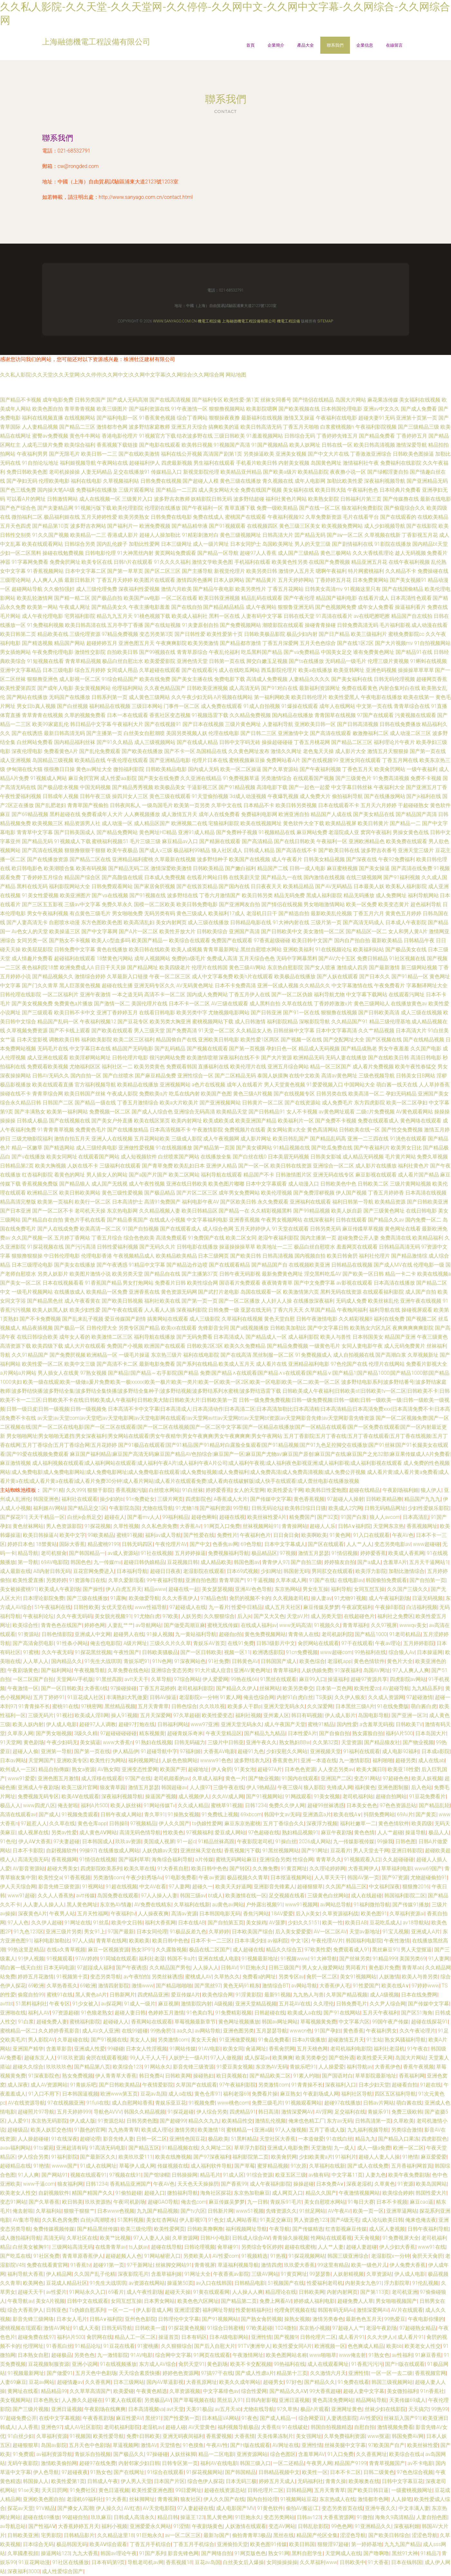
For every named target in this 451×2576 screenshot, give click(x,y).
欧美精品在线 (90, 760)
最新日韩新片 (79, 580)
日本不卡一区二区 (189, 1003)
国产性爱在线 (198, 1535)
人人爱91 (18, 2121)
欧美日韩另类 (257, 895)
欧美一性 (332, 1923)
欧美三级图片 (112, 409)
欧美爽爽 (282, 2058)
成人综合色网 (217, 1229)
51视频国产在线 (286, 2283)
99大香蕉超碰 (325, 2391)
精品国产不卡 (258, 1175)
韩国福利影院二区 (405, 1895)
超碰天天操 (178, 2292)
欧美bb (394, 2346)
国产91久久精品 (115, 742)
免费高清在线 (395, 1238)
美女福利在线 (298, 490)
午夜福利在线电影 (336, 418)
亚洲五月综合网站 (288, 1067)
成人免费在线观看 (221, 706)
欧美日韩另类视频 (296, 805)
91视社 (64, 1715)
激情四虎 (271, 2265)
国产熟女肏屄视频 (261, 2319)
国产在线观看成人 (180, 1229)
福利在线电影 (86, 481)
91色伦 (8, 1841)
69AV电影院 (54, 1562)
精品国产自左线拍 (411, 616)
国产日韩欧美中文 (281, 931)
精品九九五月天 (115, 616)
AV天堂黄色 (201, 2427)
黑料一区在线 (224, 616)
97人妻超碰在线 (195, 2508)
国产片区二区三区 (197, 1193)
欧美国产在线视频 (249, 859)
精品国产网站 (69, 643)
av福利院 (278, 1941)
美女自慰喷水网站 (324, 2202)
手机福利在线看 (252, 562)
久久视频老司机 (291, 1598)
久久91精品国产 (30, 1355)
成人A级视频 (384, 1995)
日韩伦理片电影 (130, 1058)
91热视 (278, 2256)
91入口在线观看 (371, 1535)
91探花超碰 (180, 2112)
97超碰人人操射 (345, 1499)
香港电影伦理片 (120, 436)
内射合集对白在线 (399, 688)
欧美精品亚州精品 (241, 472)
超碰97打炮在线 (136, 1724)
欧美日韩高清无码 (261, 427)
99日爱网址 (188, 2490)
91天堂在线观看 (290, 1229)
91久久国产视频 (50, 535)
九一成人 (344, 2148)
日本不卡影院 (28, 1850)
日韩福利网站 (172, 1724)
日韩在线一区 (337, 445)
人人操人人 (206, 1968)
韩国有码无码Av (336, 2310)
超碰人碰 (175, 2427)
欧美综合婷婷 (397, 2193)
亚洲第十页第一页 (416, 418)
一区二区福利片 (60, 994)
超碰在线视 (232, 1517)
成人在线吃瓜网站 (239, 670)
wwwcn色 (301, 2031)
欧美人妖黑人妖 (50, 1310)
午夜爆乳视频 (283, 796)
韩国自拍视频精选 (331, 2427)
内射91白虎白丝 (295, 1697)
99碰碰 (116, 2049)
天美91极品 (199, 2409)
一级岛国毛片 (157, 805)
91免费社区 (83, 2490)
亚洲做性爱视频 (136, 1148)
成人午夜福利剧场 (389, 1598)
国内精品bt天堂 (430, 544)
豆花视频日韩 (182, 1562)
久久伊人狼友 (349, 1697)
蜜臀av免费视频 (50, 436)
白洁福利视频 (421, 1607)
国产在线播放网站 (384, 796)
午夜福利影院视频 (376, 427)
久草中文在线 (226, 805)
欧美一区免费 (361, 904)
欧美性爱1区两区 (259, 1040)
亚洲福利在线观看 (310, 1202)
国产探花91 (13, 1517)
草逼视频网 (125, 2445)
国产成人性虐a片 (254, 2373)
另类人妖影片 (52, 1274)
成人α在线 (180, 2094)
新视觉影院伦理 (201, 472)
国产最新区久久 (98, 2157)
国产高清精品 (257, 841)
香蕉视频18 (179, 2562)
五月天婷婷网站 (296, 580)
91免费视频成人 (313, 1355)
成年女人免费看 (376, 607)
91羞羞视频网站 (264, 436)
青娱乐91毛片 (286, 2202)
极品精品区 (264, 1553)
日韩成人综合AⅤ (251, 2238)
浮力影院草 (397, 2283)
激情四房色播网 (194, 580)
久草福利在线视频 (242, 1319)
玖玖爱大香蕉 (299, 2265)
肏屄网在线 (99, 2337)
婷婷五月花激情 (36, 1977)
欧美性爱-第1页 (241, 400)
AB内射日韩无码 (51, 1571)
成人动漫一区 (117, 823)
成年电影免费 (57, 400)
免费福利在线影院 (400, 463)
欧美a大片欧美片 (179, 1103)
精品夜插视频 (37, 1328)
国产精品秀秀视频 (132, 787)
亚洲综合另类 (274, 1859)
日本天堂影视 (32, 1040)
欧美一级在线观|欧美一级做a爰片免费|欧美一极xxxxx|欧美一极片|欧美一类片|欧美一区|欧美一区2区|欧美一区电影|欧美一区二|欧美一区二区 (181, 1382)
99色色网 (341, 2526)
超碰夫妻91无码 (376, 418)
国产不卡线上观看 (69, 1031)
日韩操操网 (184, 2175)
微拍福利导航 (182, 2193)
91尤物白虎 (147, 1616)
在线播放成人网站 (118, 1850)
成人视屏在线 (33, 1832)
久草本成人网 (291, 1580)
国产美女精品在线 (373, 814)
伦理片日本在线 (210, 760)
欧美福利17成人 (226, 913)
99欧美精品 (101, 1535)
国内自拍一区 (85, 1076)
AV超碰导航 (396, 1688)
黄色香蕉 (353, 2031)
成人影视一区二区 (79, 679)
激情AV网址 (56, 2328)
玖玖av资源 (128, 1841)
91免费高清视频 (391, 778)
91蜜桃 (31, 1652)
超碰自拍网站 (391, 1796)
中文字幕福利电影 (207, 1220)
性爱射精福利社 (254, 2310)
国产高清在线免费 (411, 868)
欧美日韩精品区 (200, 1211)
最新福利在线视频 (261, 418)
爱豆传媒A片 (185, 1995)
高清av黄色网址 (339, 1076)
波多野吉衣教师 (172, 499)
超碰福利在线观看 (74, 958)
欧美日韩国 (302, 2544)
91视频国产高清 (231, 445)
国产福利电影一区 (117, 418)
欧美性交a (50, 1877)
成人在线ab (431, 1760)
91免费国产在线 (206, 1238)
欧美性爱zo (367, 1688)
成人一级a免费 (374, 2148)
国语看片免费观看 (239, 1283)
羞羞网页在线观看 (357, 1247)
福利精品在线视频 (109, 706)
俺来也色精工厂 (306, 2121)
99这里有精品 (333, 2265)
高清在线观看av (18, 1814)
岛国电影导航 (373, 1715)
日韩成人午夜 (102, 2481)
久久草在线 (62, 1823)
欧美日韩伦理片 (309, 697)
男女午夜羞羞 (393, 1049)
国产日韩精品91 (267, 1112)
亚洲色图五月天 (136, 643)
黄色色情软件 (369, 1661)
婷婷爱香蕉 (218, 1490)
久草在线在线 (297, 1003)
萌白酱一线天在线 (397, 1085)
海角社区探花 (215, 2193)
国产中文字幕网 (99, 931)
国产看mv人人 (143, 1517)
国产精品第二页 (239, 2301)
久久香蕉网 (98, 2382)
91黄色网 (340, 1535)
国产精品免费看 (377, 436)
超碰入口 (154, 2193)
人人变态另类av (336, 1769)
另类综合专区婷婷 (261, 2247)
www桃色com (233, 2103)
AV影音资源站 (28, 1868)
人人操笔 (401, 2499)
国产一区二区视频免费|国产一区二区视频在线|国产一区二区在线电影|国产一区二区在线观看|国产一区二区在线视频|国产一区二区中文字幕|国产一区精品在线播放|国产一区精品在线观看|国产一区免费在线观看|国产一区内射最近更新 (224, 1427)
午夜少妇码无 (62, 1742)
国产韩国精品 (240, 2472)
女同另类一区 (32, 940)
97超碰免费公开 (18, 2418)
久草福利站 (48, 2211)
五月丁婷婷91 (49, 1697)
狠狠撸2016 (415, 1886)
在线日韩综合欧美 (37, 1337)
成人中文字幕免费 (212, 976)
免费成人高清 (222, 958)
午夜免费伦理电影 (52, 652)
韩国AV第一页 (363, 1877)
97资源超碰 (65, 2013)
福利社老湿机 (389, 2049)
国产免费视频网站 (240, 625)
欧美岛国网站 (431, 2184)
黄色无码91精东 (241, 1986)
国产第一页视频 (247, 1049)
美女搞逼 (90, 1742)
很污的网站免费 (167, 1058)
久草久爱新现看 (126, 1580)
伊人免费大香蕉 (408, 2265)
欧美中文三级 (79, 1364)
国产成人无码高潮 (127, 400)
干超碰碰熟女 (413, 805)
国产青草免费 (157, 1166)
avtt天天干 (136, 1679)
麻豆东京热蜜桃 (242, 1823)
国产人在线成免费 (58, 1229)
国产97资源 (395, 1877)
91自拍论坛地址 (40, 463)
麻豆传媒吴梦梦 (321, 1607)
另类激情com (108, 1877)
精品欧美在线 (52, 634)
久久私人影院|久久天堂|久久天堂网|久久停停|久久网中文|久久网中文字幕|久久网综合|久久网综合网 (112, 375)
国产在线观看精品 (229, 1265)
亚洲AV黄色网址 (252, 1670)
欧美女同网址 (61, 1157)
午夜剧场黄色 (22, 1670)
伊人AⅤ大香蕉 (34, 1841)
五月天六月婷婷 (379, 805)
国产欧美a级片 (280, 472)
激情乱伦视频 (270, 2121)
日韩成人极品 (32, 1121)
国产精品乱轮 (434, 1805)
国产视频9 (285, 2337)
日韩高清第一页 (373, 2121)
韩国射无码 (296, 1571)
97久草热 (287, 2409)
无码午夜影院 (22, 2463)
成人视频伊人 (193, 1796)
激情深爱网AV (297, 2112)
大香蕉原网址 (201, 2382)
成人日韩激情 (250, 1021)
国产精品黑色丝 (45, 1301)
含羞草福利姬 (166, 2274)
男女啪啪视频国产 (396, 2301)
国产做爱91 (60, 2373)
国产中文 (200, 1544)
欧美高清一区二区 (100, 1229)
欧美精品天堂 (231, 1112)
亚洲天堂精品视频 (256, 2004)
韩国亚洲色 (46, 1499)
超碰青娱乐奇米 (185, 1733)
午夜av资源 (211, 1877)
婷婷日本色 (20, 1544)
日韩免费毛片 (351, 2004)
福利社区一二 (117, 1067)
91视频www (294, 1959)
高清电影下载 (272, 787)
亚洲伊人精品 (221, 1166)
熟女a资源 (83, 1769)
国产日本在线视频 (203, 724)
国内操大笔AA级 (56, 490)
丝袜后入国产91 (402, 2418)
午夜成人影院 (122, 1094)
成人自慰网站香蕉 (132, 2103)
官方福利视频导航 (95, 1085)
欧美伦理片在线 (248, 1067)
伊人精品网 (59, 2274)
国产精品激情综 (409, 1256)
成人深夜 (17, 2085)
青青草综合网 (47, 1094)
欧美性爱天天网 (375, 2058)
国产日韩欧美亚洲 (427, 1202)
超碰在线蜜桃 (300, 2247)
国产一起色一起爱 (309, 787)
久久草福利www (318, 2562)
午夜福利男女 (381, 2031)
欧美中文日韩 (126, 1923)
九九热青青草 (123, 2130)
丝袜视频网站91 (261, 1526)
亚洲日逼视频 (294, 2400)
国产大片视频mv (394, 643)
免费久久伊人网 (287, 1805)
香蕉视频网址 (422, 1526)
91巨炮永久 (253, 1968)
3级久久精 (86, 1733)
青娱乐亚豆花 (170, 2103)
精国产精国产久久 (92, 2193)
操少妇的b (111, 1499)
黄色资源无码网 (179, 1292)
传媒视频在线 (172, 2166)
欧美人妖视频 (426, 1778)
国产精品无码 (37, 841)
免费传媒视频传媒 (53, 2229)
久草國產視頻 (22, 2553)
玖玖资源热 (98, 2202)
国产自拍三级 (306, 1562)
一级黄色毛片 (324, 1346)
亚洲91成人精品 (196, 832)
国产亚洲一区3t (409, 1715)
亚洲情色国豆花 (187, 2139)
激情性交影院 (90, 652)
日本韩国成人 (97, 1841)
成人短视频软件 (139, 1157)
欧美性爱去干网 (285, 1490)
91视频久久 (327, 1625)
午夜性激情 (397, 1941)
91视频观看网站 (303, 2103)
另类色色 (84, 2355)
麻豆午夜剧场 (336, 1832)
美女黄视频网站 (93, 688)
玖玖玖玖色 (59, 2067)
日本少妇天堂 (374, 2085)
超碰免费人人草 (355, 2301)
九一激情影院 (354, 1760)
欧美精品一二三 (88, 535)
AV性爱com (225, 2256)
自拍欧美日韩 (122, 652)
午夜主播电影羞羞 (149, 607)
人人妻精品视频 (40, 427)
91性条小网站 (72, 1643)
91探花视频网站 (306, 2256)
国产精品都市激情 (240, 643)
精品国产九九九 (422, 1499)
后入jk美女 (308, 1914)
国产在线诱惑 (27, 733)
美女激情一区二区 (323, 931)
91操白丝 (285, 1841)
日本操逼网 (430, 1652)
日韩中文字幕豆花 (402, 2481)
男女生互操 (315, 1589)
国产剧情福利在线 (352, 544)
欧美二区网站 (184, 1175)
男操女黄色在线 (411, 832)
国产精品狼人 (74, 1184)
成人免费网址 (391, 895)
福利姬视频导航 (78, 463)
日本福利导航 (132, 1571)
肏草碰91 (228, 2247)
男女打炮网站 (138, 1283)
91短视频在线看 (45, 661)
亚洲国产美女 (433, 1094)
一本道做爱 (311, 2139)
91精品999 (384, 1959)
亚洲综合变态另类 (171, 1670)
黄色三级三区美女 (299, 526)
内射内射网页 (342, 2292)
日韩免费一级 (223, 1310)
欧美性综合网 (202, 1283)
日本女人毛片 (71, 2319)
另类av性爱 (64, 1832)
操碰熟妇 (203, 2076)
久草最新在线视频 (175, 859)
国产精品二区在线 (90, 859)
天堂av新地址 (364, 1932)
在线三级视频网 (364, 877)
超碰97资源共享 (369, 1679)
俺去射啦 (68, 1805)
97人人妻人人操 (151, 2238)
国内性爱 (347, 1724)
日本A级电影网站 (229, 2337)
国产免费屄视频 (68, 1355)
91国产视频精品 (269, 445)
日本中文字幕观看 (266, 1184)
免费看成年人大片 (102, 814)
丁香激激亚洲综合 (370, 454)
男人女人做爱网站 (322, 1968)
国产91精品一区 (409, 976)
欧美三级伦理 (135, 2229)
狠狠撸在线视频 (339, 1012)
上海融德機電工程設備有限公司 (249, 321)
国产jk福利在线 (423, 796)
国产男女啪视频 (54, 1733)
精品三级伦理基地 (389, 1021)
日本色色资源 (300, 1769)
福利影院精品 (282, 1021)
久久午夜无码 (57, 1652)
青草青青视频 (79, 409)
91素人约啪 (306, 2076)
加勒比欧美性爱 (345, 481)
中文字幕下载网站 (366, 994)
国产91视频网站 (264, 1796)
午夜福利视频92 (286, 517)
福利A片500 (399, 1733)
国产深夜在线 (361, 859)
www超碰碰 (426, 1544)
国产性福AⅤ (42, 2526)
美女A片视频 (50, 2301)
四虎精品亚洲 (152, 1995)
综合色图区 (283, 2454)
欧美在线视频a (434, 1274)
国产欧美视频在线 (299, 409)
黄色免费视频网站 (265, 1634)
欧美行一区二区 (93, 1202)
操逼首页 (168, 2337)
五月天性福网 (92, 1914)
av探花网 (111, 2004)
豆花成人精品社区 (66, 2283)
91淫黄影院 (249, 1995)
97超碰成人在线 (187, 1607)
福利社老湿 (151, 1959)
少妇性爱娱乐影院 (428, 1508)
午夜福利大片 (127, 724)
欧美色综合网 (217, 1995)
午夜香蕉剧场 (98, 2418)
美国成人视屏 (159, 1841)
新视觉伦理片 (229, 571)
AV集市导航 (26, 2220)
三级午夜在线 (228, 1787)
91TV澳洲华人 (254, 2346)
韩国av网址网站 (280, 2022)
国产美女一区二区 (20, 1283)
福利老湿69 (236, 2094)
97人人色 (18, 1923)
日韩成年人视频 (60, 796)
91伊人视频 (31, 1959)
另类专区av (291, 1977)
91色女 (216, 2220)
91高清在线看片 (334, 616)
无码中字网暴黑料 (296, 958)
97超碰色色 (396, 1778)
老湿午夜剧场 (381, 2328)
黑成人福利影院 (324, 895)
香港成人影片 (122, 535)
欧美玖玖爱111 (135, 2157)
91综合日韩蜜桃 (225, 2328)
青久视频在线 (277, 481)
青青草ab (412, 1968)
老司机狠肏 (54, 1553)
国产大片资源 (276, 1058)
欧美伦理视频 (276, 1193)
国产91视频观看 (227, 526)
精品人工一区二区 (135, 2337)
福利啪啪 (382, 1760)
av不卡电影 (420, 2463)
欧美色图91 (374, 1914)
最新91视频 (277, 1995)
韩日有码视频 (306, 1715)
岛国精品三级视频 (52, 760)
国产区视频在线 (384, 1040)
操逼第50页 (180, 2283)
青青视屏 (204, 2265)
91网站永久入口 (87, 2292)
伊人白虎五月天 (124, 1589)
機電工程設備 (209, 321)
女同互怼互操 (369, 1589)
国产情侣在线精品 (313, 400)
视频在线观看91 (88, 2175)
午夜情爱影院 (157, 2085)
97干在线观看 (357, 1643)
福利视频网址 (143, 1760)
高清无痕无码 (33, 1859)
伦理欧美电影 (54, 481)
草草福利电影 (396, 1868)
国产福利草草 (133, 1859)
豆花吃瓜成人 (385, 1923)
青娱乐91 (378, 2112)
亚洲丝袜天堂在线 (200, 1850)
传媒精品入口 (166, 472)
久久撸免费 (265, 1868)
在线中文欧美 (304, 1076)
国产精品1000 (371, 1634)
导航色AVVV (108, 2112)
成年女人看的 (74, 1337)
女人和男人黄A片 (408, 931)
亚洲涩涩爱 (187, 2310)
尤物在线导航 (157, 1508)
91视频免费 (202, 2103)
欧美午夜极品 (122, 850)
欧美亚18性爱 (403, 1769)
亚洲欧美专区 (72, 1760)
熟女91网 (278, 2553)
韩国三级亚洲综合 (348, 2256)
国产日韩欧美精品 (119, 2085)
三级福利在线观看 (120, 1166)
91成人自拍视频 (261, 706)
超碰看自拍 (405, 2085)
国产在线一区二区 (319, 508)
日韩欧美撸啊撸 (205, 2229)
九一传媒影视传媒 (353, 1841)
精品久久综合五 (284, 1950)
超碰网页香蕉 (431, 679)
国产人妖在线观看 (337, 976)
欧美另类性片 (250, 589)
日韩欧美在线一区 (359, 1130)
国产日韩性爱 (189, 634)
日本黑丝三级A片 (355, 1706)
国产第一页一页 (200, 1301)
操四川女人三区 (130, 796)
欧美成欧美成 (218, 1121)
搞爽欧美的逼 (223, 427)
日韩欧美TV (409, 1724)
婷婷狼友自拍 (339, 1562)
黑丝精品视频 (120, 1706)
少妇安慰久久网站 (286, 1751)
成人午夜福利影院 (270, 2184)
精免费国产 (302, 1517)
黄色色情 (364, 1832)
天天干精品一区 (47, 1517)
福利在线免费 (389, 1319)
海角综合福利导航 (172, 1859)
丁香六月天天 (288, 1310)
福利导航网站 (423, 895)
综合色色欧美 (139, 1238)
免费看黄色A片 (61, 751)
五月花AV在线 (295, 2004)
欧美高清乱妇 (139, 922)
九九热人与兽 (308, 1995)
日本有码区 (194, 2337)
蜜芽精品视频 (272, 2166)
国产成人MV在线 (393, 1265)
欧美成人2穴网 (345, 1508)
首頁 (250, 45)
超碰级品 (17, 2130)
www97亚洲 (204, 1724)
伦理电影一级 (428, 1265)
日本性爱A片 (302, 1733)
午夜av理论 (388, 1643)
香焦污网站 (256, 1914)
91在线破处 (295, 2427)
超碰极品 (61, 2355)
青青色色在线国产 (61, 1625)
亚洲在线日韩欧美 (186, 1184)
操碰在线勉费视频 (63, 553)
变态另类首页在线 (342, 2508)
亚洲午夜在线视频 (420, 1301)
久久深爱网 (320, 1706)
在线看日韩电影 (157, 1012)
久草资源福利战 (340, 1914)
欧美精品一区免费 (106, 1292)
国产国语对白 (337, 2076)
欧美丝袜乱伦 (383, 1301)
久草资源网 (185, 2238)
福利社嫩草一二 (358, 1823)
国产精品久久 (319, 2382)
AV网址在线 (285, 2445)
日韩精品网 (299, 2490)
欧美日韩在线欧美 (149, 949)
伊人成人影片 (340, 1715)
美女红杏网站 (161, 2220)
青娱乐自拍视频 (93, 2454)
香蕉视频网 (64, 1859)
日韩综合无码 (299, 436)
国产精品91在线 (414, 652)
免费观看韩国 (181, 1067)
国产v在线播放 (28, 1157)
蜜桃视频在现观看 (20, 2328)
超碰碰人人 (116, 2022)
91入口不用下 (44, 2094)
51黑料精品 (244, 2139)
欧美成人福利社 (190, 616)
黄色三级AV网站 (247, 967)
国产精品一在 (234, 1211)
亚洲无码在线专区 (333, 1175)
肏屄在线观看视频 (106, 2058)
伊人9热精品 (260, 1787)
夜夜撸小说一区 (348, 472)
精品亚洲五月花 (369, 562)
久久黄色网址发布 (248, 751)
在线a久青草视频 (66, 1950)
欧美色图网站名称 (286, 2355)
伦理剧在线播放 (163, 508)
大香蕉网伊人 (363, 1868)
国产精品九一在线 (281, 877)
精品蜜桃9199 (104, 1544)
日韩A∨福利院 (354, 1526)
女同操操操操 (282, 2562)
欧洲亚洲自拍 (293, 814)
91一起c (186, 1841)
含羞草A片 (395, 1562)
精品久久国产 (320, 2193)
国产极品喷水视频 (58, 787)
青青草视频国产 (387, 2463)
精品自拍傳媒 (53, 1769)
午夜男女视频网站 (281, 1220)
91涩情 (181, 2526)
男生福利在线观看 (214, 463)
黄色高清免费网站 (332, 2400)
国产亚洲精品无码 (427, 481)
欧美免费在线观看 (406, 841)
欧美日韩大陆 (330, 490)
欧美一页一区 (368, 2211)
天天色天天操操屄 (198, 2184)
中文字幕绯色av (221, 2391)
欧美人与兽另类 (420, 1977)
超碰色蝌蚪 (204, 1517)
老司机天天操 (90, 1211)
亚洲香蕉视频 (244, 1220)
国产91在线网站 (342, 2013)
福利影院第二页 (250, 2157)
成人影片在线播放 (376, 1166)
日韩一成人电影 (307, 868)
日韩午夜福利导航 (428, 2229)
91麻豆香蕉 (428, 2355)
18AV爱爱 (282, 1914)
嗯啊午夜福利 (331, 571)
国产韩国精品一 (87, 1553)
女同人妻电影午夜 (362, 1346)
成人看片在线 (271, 1364)
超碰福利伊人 (144, 463)
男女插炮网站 (15, 652)
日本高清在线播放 (394, 1283)
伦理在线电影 (223, 733)
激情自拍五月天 (72, 1139)
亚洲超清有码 (71, 2148)
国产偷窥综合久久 (404, 508)
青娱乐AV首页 (209, 1643)
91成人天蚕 (86, 2328)
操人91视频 (124, 1715)
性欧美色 (173, 1832)
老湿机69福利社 (85, 2499)
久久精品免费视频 (250, 715)
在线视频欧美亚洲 (309, 1265)
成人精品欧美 (216, 1562)
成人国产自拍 (420, 1292)
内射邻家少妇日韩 (139, 2463)
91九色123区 (28, 1932)
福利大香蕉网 (160, 1923)
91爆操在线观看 (299, 706)
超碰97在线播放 (342, 2103)
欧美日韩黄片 (373, 823)
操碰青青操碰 (320, 625)
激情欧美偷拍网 (59, 2463)
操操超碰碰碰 (277, 742)
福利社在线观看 (79, 1499)
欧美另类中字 (191, 1012)
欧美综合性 (25, 1625)
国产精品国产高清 (416, 814)
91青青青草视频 (55, 1130)
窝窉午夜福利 (376, 832)
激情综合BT (275, 1986)
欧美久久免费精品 (245, 1346)
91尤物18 (186, 1508)
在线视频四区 (262, 526)
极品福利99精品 (192, 850)
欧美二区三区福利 (134, 1040)
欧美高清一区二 (366, 1094)
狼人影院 (314, 1787)
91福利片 (345, 2157)
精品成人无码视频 (319, 1049)
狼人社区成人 (226, 850)
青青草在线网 (111, 1941)
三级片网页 (170, 1499)
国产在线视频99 (320, 760)
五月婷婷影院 (418, 1643)
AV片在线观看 (407, 2310)
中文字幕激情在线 (352, 985)
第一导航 (28, 1562)
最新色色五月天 (364, 2319)
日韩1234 (256, 1805)
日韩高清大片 (277, 535)
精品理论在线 (280, 2292)
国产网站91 (55, 2175)
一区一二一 (121, 2310)
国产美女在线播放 (74, 1265)
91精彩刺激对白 (200, 535)
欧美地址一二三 (275, 1247)
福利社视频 (248, 1715)
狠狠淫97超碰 (333, 2544)
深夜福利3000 (23, 2571)
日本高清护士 (127, 1202)
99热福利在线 (370, 1652)
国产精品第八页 (92, 2067)
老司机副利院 (337, 1634)
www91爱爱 (21, 1778)
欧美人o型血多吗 (110, 940)
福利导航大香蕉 (25, 2274)
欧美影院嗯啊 (261, 409)
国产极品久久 (128, 2454)
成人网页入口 (287, 2193)
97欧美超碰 (259, 2328)
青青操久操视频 (290, 2238)
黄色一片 (235, 1778)
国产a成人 (369, 1562)
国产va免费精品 (302, 652)
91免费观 (23, 2454)
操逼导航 (415, 1832)
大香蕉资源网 (338, 2517)
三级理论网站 (15, 580)
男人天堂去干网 (371, 1850)
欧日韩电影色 (27, 868)
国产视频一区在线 (301, 1040)
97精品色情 (213, 1598)
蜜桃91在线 (65, 1706)
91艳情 (410, 2157)
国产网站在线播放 (27, 697)
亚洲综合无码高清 (194, 1112)
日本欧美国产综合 (252, 1932)
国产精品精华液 (190, 526)
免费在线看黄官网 (47, 2265)
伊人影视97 (192, 2220)
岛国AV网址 (376, 1670)
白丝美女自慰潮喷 (144, 733)
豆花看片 (340, 1850)
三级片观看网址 (136, 490)
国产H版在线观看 (405, 2364)
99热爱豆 (395, 2319)
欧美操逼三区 (64, 931)
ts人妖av (138, 2247)
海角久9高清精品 (394, 2517)
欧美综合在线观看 (189, 940)
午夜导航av (20, 2301)
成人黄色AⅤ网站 (98, 1832)
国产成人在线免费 (368, 2166)
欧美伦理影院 (127, 508)
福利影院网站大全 (69, 886)
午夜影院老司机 (255, 1841)
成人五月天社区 (283, 1607)
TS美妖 (324, 1697)
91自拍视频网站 (432, 643)
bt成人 (215, 1895)
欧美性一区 (315, 2472)
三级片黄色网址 (243, 724)
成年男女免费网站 (239, 1193)
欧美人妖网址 (304, 445)
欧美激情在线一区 (246, 1895)
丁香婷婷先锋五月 (337, 436)
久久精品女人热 (254, 1031)
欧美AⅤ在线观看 (80, 1796)
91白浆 (26, 2022)
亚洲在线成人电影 (218, 1959)
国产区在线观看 (326, 1544)
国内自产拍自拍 (352, 940)
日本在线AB (191, 1923)
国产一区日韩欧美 (200, 1652)
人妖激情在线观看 (245, 2526)
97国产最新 (121, 1932)
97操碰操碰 (123, 1688)
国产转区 (240, 1868)
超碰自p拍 (230, 1634)
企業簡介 (276, 45)
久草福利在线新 (192, 1905)
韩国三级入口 (255, 2463)
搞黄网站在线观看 (167, 1319)
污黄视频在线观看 (415, 715)
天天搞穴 (418, 2409)
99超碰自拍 (75, 2517)
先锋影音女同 (213, 1328)
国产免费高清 (181, 1031)
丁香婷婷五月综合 (42, 877)
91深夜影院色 (44, 2076)
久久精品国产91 (349, 1021)
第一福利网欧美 (272, 697)
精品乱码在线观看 (261, 598)
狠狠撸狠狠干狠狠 (85, 850)
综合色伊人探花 (205, 2481)
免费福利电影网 (259, 814)
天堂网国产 (41, 1760)
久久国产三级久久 (407, 1589)
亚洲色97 (51, 2427)
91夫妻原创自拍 (200, 625)
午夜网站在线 (112, 463)
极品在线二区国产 (209, 1950)
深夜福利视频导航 (384, 481)
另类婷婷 (56, 1580)
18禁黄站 (46, 1544)
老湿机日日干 (261, 913)
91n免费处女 (140, 1499)
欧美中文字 (72, 1535)
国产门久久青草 (40, 985)
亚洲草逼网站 (401, 2211)
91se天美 (28, 2490)
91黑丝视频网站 (280, 1850)
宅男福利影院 (79, 616)
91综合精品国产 (120, 679)
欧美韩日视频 (197, 445)
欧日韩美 (72, 2202)
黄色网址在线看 (403, 1229)
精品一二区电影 (216, 2454)
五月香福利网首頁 (411, 2166)
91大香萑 (378, 2562)
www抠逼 (379, 2436)
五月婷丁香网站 (72, 1238)
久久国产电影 (425, 1049)
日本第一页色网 (334, 1688)
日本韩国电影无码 (219, 1914)
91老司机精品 (405, 1634)
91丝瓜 (101, 1923)
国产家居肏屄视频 (154, 886)
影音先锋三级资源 (59, 1886)
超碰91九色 (251, 1751)
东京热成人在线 (337, 2499)
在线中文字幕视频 (59, 2418)
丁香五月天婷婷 (115, 580)
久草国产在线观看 (196, 2085)
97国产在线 (138, 1778)
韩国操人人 (36, 2481)
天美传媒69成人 (407, 2400)
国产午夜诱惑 (112, 1265)
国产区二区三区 (163, 571)
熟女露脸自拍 (367, 1733)
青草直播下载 (239, 508)
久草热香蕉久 (62, 1986)
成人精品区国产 (152, 823)
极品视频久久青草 (247, 1877)
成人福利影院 (303, 1337)
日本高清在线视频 (425, 1193)
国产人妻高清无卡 (27, 922)
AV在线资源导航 (26, 2103)
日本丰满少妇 (249, 1941)
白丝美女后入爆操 (243, 2562)
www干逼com (39, 2184)
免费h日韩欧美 (143, 2436)
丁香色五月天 (357, 769)
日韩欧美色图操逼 (413, 454)
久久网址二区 (216, 2148)
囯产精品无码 (310, 535)
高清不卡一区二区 (164, 994)
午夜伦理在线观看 (127, 760)
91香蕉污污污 (367, 2364)
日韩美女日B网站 (415, 1076)
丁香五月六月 (368, 913)
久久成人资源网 (386, 1697)
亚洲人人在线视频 (112, 1139)
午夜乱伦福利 (224, 652)
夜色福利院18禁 (40, 967)
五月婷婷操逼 (190, 1553)
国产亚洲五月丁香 (426, 787)
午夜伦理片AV (171, 1544)
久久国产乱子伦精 (94, 2274)
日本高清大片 (411, 1031)
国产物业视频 (418, 1742)
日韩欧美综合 (212, 931)
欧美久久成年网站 (239, 2382)
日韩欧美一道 (150, 2328)
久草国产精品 (320, 1310)
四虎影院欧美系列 (101, 1868)
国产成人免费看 (419, 409)
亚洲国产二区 (336, 1778)
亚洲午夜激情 (95, 994)
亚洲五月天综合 (189, 427)
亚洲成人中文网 (93, 1634)
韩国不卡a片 (181, 1959)
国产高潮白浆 (390, 1355)
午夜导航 (279, 2229)
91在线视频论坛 (333, 949)
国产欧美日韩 (245, 1256)
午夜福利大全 (389, 787)
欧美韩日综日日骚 (305, 1508)
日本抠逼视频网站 (291, 1877)
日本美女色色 (361, 1805)
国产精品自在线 (162, 1274)
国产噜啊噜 (376, 2553)
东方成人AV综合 (157, 2364)
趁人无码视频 (410, 553)
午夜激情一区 (22, 1688)
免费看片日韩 (170, 1283)
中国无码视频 (95, 787)
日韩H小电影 (215, 2238)
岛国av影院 (54, 2445)
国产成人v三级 (156, 850)
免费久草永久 (117, 904)
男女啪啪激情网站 (324, 904)
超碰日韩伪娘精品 (144, 1562)
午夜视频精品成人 (134, 1256)
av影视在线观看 (354, 1283)
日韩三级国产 (283, 1968)
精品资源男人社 (82, 823)
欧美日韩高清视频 (374, 445)
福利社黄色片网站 (286, 499)
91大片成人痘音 (213, 1670)
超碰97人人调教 (97, 1724)
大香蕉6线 (96, 1688)
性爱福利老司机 (325, 2283)
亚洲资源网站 (252, 2454)
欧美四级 (421, 1823)
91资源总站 (111, 2121)
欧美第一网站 (42, 607)
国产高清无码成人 (363, 922)
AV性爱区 (370, 2418)
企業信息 (364, 45)
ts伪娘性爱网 (207, 1823)
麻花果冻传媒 (382, 400)
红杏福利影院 (37, 1175)
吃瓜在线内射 (184, 1094)
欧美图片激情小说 (90, 1274)
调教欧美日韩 (64, 1040)
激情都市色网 (112, 427)
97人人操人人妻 (159, 1895)
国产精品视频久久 (52, 976)
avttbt (6, 2004)
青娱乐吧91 (137, 1661)
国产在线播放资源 (47, 859)
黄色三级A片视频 (252, 1094)
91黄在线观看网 (211, 2292)
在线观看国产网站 (98, 1157)
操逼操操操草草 (237, 1247)
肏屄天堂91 (191, 2364)
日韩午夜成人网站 (121, 1814)
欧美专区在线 (96, 562)
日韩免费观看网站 (112, 886)
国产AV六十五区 (336, 958)
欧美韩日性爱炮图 (326, 1490)
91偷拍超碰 (128, 2193)
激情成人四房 (352, 967)
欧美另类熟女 (133, 517)
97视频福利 (199, 1832)
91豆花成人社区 (85, 1697)
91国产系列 (152, 2553)
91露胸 (118, 1598)
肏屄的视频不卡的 (249, 1598)
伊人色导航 (46, 2472)
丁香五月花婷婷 (157, 1688)
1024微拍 (286, 2328)
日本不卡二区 (345, 2472)
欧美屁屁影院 (37, 949)
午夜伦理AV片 (327, 1941)
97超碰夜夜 (74, 2472)
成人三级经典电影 (96, 1148)
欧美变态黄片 (393, 904)
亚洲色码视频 (381, 670)
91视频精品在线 (276, 832)
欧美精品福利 (427, 1238)
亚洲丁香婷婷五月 (117, 1012)
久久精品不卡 (400, 571)
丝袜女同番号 (275, 400)
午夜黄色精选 (151, 2391)
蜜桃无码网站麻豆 (236, 1859)
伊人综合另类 (211, 2112)
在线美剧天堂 (244, 877)
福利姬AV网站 (49, 1508)
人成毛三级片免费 (42, 445)
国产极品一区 (69, 1328)
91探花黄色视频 (186, 2328)
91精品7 (429, 2553)
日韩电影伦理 (100, 553)
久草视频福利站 (121, 481)
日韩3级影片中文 (275, 1643)
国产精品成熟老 (359, 1049)
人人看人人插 (159, 1310)
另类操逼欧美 (258, 454)
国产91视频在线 (147, 895)
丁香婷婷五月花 (333, 580)
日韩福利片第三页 (360, 499)
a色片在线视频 (209, 1085)
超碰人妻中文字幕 (363, 2391)
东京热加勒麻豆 (252, 2193)
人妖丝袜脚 (183, 2454)
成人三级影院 (204, 1319)
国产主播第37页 (200, 1274)
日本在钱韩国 (406, 2562)
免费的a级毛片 (188, 958)
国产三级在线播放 (87, 1598)
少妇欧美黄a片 (316, 2157)
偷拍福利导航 (347, 796)
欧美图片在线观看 (154, 580)
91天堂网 (10, 1742)
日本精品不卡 (258, 805)
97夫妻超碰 (66, 1841)
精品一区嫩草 (27, 1148)
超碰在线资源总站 (224, 2490)
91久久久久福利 (172, 562)
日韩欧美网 (178, 2076)
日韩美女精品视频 (324, 859)
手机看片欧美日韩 (256, 463)
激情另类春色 (328, 2319)
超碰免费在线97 (36, 2337)
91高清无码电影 (107, 2148)
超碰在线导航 (166, 2247)
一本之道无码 (127, 994)
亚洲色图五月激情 (58, 1778)
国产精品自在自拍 (42, 1220)
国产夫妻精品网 (55, 508)
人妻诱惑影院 (341, 2418)
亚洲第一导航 (56, 1751)
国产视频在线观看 (207, 1049)
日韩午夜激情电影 (316, 1319)
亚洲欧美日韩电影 (218, 1040)
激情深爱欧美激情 (171, 868)
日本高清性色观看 (411, 598)
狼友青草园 (113, 1787)
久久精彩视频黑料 (271, 1211)
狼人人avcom (385, 1517)
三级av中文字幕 (82, 904)
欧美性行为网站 (108, 1760)
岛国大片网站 (350, 400)
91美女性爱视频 (40, 895)
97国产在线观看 (375, 715)
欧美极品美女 (170, 787)
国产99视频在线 (157, 652)
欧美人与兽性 (335, 1337)
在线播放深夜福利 (313, 1301)
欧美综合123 (127, 2067)
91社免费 (218, 1661)
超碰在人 (114, 1517)
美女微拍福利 (402, 2391)
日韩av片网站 (378, 2103)
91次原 (299, 2166)
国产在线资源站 (303, 1103)
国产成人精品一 (278, 2418)
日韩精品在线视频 (351, 1265)
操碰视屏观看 (416, 1310)
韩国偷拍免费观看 (386, 1580)
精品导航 (28, 1553)
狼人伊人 (431, 1490)
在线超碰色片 (359, 1616)
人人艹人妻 (330, 2247)
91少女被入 (85, 2004)
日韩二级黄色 (378, 2472)
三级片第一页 (326, 922)
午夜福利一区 (331, 841)
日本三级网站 (128, 2382)
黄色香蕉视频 (309, 1499)
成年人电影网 (310, 481)
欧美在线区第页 (152, 1121)
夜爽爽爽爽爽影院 (413, 1328)
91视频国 (80, 2436)
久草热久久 (227, 1977)
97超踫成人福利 (95, 1968)
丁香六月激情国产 (219, 895)
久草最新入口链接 (127, 976)
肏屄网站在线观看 (318, 1643)
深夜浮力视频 (321, 1823)
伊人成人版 (82, 2121)
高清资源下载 (15, 1346)
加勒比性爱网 (144, 544)
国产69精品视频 (30, 814)
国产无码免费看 (194, 1337)
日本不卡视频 (391, 2202)
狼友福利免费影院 (362, 508)
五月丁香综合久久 (283, 1823)
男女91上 (94, 1932)
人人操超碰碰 (33, 2139)
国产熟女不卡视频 (69, 940)
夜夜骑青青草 (277, 1283)
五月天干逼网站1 (428, 1562)
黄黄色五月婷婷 (403, 913)
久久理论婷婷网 (327, 1868)
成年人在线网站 (337, 706)
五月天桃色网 (312, 2049)
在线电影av (350, 1580)
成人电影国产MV (235, 2508)
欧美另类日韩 (261, 571)
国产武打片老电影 (218, 1292)
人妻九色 (375, 2175)
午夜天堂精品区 (224, 1733)
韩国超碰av (174, 1787)
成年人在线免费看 (219, 814)
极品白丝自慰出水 (122, 661)
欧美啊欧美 (314, 1535)
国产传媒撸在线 (401, 499)
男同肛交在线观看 (332, 1571)
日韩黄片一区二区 (262, 1103)
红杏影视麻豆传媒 (346, 2229)
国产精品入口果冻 (398, 2139)
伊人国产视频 (351, 1193)
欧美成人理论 (156, 2130)
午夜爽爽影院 (171, 643)
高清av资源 (184, 1914)
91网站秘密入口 (162, 2256)
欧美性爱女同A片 (292, 2346)
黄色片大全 (400, 1661)
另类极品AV (157, 2400)
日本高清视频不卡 (170, 1130)
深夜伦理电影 (27, 751)
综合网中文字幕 (173, 2355)
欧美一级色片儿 (369, 2265)
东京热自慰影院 (285, 967)
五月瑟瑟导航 (271, 2031)
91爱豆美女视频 (234, 2067)
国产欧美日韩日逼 (368, 2490)
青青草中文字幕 (35, 832)
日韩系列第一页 (109, 697)
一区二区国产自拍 (33, 1679)
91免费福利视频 (45, 625)
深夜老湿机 (359, 2184)
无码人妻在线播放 (346, 1058)
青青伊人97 (275, 1562)
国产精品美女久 (109, 607)
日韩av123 (309, 2517)
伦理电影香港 (96, 1256)
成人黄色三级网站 (149, 697)
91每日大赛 (361, 2202)
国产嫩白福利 (240, 868)
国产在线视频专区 (294, 1094)
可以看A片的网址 (26, 499)
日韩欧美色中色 (338, 1184)
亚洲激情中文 (293, 733)
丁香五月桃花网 (312, 742)
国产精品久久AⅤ (288, 2391)
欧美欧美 (139, 1941)
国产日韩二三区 (258, 733)
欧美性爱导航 (108, 2436)
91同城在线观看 (118, 1959)
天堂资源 (351, 1742)
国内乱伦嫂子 (112, 544)
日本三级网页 (213, 1256)
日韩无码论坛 (266, 1508)
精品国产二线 (272, 868)
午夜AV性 (217, 2445)
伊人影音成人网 (154, 2310)
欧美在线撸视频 (173, 2157)
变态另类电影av (392, 1544)
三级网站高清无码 (72, 2247)
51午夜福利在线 (52, 1607)
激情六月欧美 (176, 589)
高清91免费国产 (162, 1202)
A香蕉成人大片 (230, 1499)
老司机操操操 (64, 472)
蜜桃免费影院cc (406, 634)
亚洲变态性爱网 (140, 1769)
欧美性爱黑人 (344, 697)
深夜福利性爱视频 (139, 589)
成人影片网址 (255, 1139)
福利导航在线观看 (221, 1175)
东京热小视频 (314, 2328)
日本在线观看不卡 (338, 805)
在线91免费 (241, 1643)
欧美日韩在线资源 (291, 1166)
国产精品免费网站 (117, 832)
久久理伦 (323, 2004)
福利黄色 (365, 1787)
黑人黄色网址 (82, 1905)
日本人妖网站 (228, 580)
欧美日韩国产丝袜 (85, 1094)
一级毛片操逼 (134, 1355)
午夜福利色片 (255, 1535)
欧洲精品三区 (42, 1193)
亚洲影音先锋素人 (274, 1886)
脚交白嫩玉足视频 (266, 661)
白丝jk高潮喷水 (97, 2220)
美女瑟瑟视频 (217, 1589)
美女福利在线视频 (419, 400)
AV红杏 (132, 2508)
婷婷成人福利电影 (314, 2301)
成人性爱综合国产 (62, 2571)
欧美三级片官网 (79, 1787)
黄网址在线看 (22, 2391)
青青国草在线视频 (335, 715)
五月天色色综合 (318, 643)
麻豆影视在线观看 (376, 1175)
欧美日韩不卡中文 (74, 1012)
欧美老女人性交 (18, 2193)
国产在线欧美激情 (139, 454)
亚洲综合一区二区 (333, 1166)
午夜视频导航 (89, 1670)
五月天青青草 (153, 1706)
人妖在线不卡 (82, 1166)
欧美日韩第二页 (18, 634)
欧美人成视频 (186, 949)
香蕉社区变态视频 (170, 715)
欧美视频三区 (47, 823)
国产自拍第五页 (226, 1923)
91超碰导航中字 (159, 1751)
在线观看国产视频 (313, 778)
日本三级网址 (176, 544)
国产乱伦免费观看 (99, 751)
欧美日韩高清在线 (85, 625)
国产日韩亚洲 (266, 1012)
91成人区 (233, 2175)
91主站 (374, 2040)
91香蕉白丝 (59, 2346)
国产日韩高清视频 (357, 724)
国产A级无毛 (344, 2220)
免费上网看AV (275, 2301)
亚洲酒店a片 (317, 1814)
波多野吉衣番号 (379, 850)
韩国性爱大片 (431, 2193)
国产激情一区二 (112, 1003)
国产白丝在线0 (250, 1157)
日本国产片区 (169, 2481)
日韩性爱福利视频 (117, 1247)
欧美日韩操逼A (40, 1535)
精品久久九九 (203, 2121)
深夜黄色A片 (32, 1914)
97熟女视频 (93, 1373)
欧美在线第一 (418, 697)
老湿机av (152, 2427)
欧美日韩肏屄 (342, 1256)
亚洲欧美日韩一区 (315, 724)
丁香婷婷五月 (411, 436)
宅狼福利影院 (223, 823)
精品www (155, 1589)
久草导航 (161, 1679)
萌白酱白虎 (424, 1706)
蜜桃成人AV (198, 1977)
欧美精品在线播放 (137, 1085)
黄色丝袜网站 (28, 1526)
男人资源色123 (311, 2220)
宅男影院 (51, 2535)
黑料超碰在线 (65, 814)
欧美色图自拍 (47, 409)
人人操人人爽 (247, 2292)
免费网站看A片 (283, 760)
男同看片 (355, 1968)
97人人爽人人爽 (410, 1670)
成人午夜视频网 (221, 1139)
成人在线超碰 (366, 1895)
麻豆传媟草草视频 (362, 1229)
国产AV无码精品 (333, 886)
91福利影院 (64, 2157)
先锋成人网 (339, 1787)
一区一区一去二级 (391, 2373)
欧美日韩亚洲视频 (219, 598)
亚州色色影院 (140, 2319)
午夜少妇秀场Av (144, 1877)
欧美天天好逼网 (233, 1886)
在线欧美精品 (433, 517)
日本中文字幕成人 (284, 1544)
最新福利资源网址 (319, 688)
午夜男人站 (62, 1914)
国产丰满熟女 (29, 1112)
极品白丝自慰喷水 (314, 1247)
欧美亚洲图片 (75, 895)
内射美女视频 (293, 463)
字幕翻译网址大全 (426, 985)
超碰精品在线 (15, 2166)
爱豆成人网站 (230, 1832)
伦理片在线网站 (387, 1364)
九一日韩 (257, 2202)
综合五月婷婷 (90, 670)
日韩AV (229, 1968)
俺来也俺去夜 (420, 2220)
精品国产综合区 (82, 877)
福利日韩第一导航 (352, 1202)
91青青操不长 (34, 1706)
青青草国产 (232, 1580)
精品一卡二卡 (400, 1274)
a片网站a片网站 (18, 1373)
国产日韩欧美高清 (378, 1012)
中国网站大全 (359, 1085)
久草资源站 (379, 2274)
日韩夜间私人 (125, 805)
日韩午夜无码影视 (239, 1274)
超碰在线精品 (364, 1490)
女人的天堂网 (249, 1490)
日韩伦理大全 (101, 1328)
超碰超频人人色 (124, 2256)
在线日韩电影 (421, 1211)
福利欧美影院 (96, 1040)
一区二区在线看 (179, 598)
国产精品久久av (386, 1220)
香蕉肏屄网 (282, 2049)
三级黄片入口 (137, 499)
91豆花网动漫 (34, 2562)
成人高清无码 (244, 688)
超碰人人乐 (322, 1526)
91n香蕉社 (432, 2391)
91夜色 (249, 2418)
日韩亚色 (56, 2310)
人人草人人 (36, 1661)
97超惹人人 (34, 1823)
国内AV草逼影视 (164, 2382)
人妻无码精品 (96, 472)
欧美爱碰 (123, 2391)
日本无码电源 (58, 1968)
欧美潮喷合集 (59, 868)
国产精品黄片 (261, 580)
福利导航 (341, 1589)
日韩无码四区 (137, 1544)
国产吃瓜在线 (15, 2256)
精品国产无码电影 (132, 1049)
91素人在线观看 (123, 2400)
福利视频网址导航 (246, 2229)
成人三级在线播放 (208, 922)
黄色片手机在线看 (85, 1220)
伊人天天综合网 (18, 1886)
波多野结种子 (212, 859)
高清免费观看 (171, 1238)
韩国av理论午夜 (118, 2553)
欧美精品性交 (237, 2121)
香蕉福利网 (412, 2076)
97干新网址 (140, 2265)
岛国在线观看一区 (261, 1292)
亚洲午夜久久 (261, 1742)
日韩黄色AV (245, 1661)
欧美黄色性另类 (290, 562)
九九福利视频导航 (368, 2130)
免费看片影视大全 (426, 1364)
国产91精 (53, 1490)
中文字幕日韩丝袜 (351, 787)
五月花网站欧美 (152, 1139)
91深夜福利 (347, 1670)
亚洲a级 (263, 2130)
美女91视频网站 (358, 1977)
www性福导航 (151, 1607)
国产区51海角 (417, 2013)
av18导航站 (416, 1923)
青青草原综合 (192, 652)
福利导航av (359, 2067)
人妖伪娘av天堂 (160, 1850)
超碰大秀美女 (62, 1868)
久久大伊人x (381, 2337)
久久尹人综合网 (388, 2004)
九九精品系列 (427, 1688)
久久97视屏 (384, 1625)
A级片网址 (135, 1643)
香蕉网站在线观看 (151, 2022)
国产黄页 (426, 1814)
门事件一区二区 (182, 706)
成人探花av (257, 2058)
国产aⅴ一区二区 (345, 535)
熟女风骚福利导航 (405, 2040)
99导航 (241, 1508)
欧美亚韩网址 (349, 670)
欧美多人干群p (244, 1706)
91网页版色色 (250, 2553)
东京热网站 (287, 1589)
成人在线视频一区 (99, 499)
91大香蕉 (116, 2499)
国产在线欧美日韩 (388, 1058)
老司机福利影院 (195, 1688)
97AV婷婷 (86, 1959)
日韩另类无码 (325, 1229)
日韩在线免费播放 (400, 724)
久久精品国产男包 (170, 1968)
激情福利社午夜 (361, 463)
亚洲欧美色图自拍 (43, 2499)
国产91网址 (314, 1850)
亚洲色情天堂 (192, 661)
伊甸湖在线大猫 (24, 769)
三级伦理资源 (85, 634)
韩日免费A (151, 2076)
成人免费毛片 (337, 1103)
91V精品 (45, 2508)
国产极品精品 (159, 1193)
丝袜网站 (269, 1688)
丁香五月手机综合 (150, 2544)
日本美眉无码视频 (288, 1157)
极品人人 (10, 1805)
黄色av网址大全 (94, 769)
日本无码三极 (241, 2481)
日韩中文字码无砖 (239, 742)
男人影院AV (41, 2040)
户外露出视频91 (264, 1905)
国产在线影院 (421, 526)
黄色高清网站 (322, 1130)
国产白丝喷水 (118, 1076)
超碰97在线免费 (97, 2463)
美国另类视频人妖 (186, 733)
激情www (143, 1986)
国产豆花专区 (132, 1021)
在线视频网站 (79, 418)
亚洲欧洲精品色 (367, 841)
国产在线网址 (129, 2472)
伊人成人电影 (61, 1724)
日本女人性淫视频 (146, 2049)
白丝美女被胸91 (31, 2247)
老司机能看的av (172, 1778)
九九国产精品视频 (157, 2211)
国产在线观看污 (200, 670)
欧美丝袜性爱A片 (267, 1517)
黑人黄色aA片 (91, 1995)
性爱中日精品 (246, 1607)
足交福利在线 (349, 2112)
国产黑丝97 (207, 1986)
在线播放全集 (216, 1157)
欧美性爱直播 (28, 1580)
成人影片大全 (350, 751)
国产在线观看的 (398, 517)
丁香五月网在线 (400, 760)
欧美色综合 (312, 1661)
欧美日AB (356, 1923)
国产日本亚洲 (15, 1211)
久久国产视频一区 (32, 1238)
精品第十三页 (292, 2373)
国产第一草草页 (125, 571)
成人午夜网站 (261, 607)
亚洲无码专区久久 (154, 985)
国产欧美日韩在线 (339, 850)
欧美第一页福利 (55, 1202)
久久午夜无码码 (74, 1616)
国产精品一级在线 (95, 1103)
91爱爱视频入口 (324, 1085)
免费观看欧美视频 (47, 1067)
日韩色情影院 (57, 1634)
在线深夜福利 (319, 1220)
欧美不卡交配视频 (250, 2364)
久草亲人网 (20, 1733)
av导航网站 (148, 1625)
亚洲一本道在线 (319, 1760)
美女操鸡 (256, 1923)
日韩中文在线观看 (87, 2301)
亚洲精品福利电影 (308, 1364)
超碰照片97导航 (36, 2112)
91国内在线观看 (300, 1778)
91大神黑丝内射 (135, 553)
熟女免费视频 (77, 2076)
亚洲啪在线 (13, 2013)
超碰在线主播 (117, 985)
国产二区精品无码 (235, 1076)
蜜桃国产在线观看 (245, 517)
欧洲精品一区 (102, 1355)
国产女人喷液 (320, 967)
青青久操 (335, 2481)
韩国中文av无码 (282, 1814)
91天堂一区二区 (216, 1031)
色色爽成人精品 (366, 2346)
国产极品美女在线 (406, 949)
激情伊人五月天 (296, 571)
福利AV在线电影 (218, 2463)
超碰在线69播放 (41, 2517)
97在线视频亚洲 (65, 2103)
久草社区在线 (82, 2238)
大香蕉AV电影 (219, 1751)
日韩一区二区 (151, 2139)
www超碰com (336, 1652)
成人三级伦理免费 (96, 589)
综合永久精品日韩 (20, 1103)
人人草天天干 (329, 1877)
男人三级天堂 (149, 1031)
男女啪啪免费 (127, 913)
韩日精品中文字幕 (90, 724)
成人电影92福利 (400, 1751)
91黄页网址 (294, 1868)
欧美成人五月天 (237, 1364)
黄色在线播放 (112, 949)
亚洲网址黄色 (346, 2409)
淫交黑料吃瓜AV (322, 1274)
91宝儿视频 (395, 1932)
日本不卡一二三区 (211, 1941)
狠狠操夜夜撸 (224, 418)
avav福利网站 (15, 2148)
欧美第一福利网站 (67, 1112)
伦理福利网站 (127, 688)
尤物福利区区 (85, 1067)
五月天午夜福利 (380, 2013)
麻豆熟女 (290, 2094)
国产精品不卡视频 (20, 400)
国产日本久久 (374, 976)
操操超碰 (303, 2184)
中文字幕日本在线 (90, 1049)
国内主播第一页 (318, 1238)
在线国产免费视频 (329, 562)
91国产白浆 (354, 1517)
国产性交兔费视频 (402, 1130)
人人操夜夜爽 (153, 1914)
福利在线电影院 (201, 1355)
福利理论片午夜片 (394, 742)
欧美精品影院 (313, 472)
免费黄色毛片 (90, 1130)
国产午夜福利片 (372, 1148)
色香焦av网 (225, 1544)
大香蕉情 (244, 2436)
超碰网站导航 (27, 589)
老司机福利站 (358, 1796)
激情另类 (184, 2130)
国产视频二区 (421, 1319)
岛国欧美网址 (277, 544)
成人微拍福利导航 (20, 2238)
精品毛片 (210, 2175)
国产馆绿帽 (156, 2175)
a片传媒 (204, 1859)
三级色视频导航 (377, 1076)
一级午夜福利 (422, 769)
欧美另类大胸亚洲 (170, 1021)
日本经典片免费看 (400, 490)
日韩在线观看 (351, 1220)
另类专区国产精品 (139, 1328)
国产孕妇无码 (21, 481)
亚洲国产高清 (244, 931)
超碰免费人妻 (51, 2022)
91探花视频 (97, 1526)
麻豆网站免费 (311, 832)
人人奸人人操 (276, 1301)
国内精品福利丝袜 (74, 742)
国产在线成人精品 (197, 742)
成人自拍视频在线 (353, 1355)
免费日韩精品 (372, 958)
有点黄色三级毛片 (90, 913)
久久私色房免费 (159, 1526)
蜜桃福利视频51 (110, 841)
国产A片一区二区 (138, 931)
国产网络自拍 (216, 2553)
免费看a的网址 (259, 1977)
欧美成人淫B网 (92, 1715)
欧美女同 (233, 2049)
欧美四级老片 (174, 967)
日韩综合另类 (79, 544)
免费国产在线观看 (231, 940)
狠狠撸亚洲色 (42, 679)
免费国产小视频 (125, 1346)
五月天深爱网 (155, 1715)
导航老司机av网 (145, 2562)
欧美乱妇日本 (189, 1166)
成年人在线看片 (245, 1085)
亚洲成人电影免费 (287, 2148)
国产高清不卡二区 (117, 1364)
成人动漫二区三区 (410, 733)
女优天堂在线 (116, 1607)
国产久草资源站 (280, 769)
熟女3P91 (142, 1950)
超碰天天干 (30, 2292)
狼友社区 (190, 2499)
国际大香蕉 (72, 1544)
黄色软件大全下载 (303, 823)
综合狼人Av (402, 1652)
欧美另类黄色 (149, 1067)
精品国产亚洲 (400, 1337)
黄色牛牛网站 (85, 436)
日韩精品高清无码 (399, 1247)
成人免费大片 (315, 796)
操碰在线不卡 (15, 1094)
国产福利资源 (215, 1508)
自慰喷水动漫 (64, 922)
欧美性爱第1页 (68, 2481)
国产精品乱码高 (328, 1139)
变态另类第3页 (156, 634)
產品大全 (305, 45)
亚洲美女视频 (291, 454)
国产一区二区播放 (239, 1301)
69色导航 (251, 1544)
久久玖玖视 (212, 1706)
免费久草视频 (432, 1157)
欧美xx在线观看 (179, 1328)
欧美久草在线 (139, 1868)
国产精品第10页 (50, 526)
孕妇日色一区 (281, 1049)
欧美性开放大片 (177, 931)
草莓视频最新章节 (195, 2022)
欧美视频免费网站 (342, 526)
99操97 (87, 1850)
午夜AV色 (403, 1535)
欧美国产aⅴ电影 (142, 598)
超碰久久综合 (28, 2067)
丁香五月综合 (106, 1238)
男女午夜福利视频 (47, 913)
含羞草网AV (311, 2454)
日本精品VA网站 (220, 2418)
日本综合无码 (38, 2544)
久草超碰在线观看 (159, 670)
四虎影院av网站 (408, 1679)
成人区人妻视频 (387, 2229)
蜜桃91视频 (130, 1535)
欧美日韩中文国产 (312, 940)
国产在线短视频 (163, 625)
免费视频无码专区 (38, 1796)
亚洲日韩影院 (406, 1850)
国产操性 (93, 1589)
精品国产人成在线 (331, 814)
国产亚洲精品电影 (170, 760)
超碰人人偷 (25, 1751)
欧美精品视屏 (340, 823)
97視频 (288, 1553)
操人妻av (321, 1598)
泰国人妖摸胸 (272, 1076)
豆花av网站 (41, 2382)
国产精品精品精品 (223, 607)
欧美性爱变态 (217, 1715)
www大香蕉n (118, 1742)
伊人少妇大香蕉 (397, 2247)
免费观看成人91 (351, 1950)
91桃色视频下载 (152, 616)
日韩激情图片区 (294, 1175)
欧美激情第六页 (301, 1292)
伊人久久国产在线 (224, 2499)
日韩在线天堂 (299, 616)
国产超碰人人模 (201, 481)
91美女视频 (327, 1796)
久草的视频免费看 (85, 715)
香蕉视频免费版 (40, 1184)
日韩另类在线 (331, 1094)
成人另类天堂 (326, 1616)
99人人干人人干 (148, 2058)
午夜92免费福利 (396, 859)
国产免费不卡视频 (335, 1121)
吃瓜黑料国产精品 (261, 652)
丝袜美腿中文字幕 (345, 2445)
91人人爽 (28, 2175)
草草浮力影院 (249, 2148)
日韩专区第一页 (180, 2463)
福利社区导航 (356, 2094)
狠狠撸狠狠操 (27, 1256)
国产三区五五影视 (42, 904)
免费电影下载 (229, 679)
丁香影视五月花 (420, 535)
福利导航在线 (384, 1310)
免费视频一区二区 (109, 1112)
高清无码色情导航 (140, 1832)
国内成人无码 (203, 769)
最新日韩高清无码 (64, 733)
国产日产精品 (334, 634)
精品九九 (365, 2139)
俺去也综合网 (258, 1697)
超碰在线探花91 (429, 2022)
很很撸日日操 (59, 769)
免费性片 (227, 1535)
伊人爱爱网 (215, 1679)
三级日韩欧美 (229, 436)
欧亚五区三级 (290, 2175)
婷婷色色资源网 (181, 2373)
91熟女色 (379, 2355)
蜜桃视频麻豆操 (247, 760)
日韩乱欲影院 (313, 2526)
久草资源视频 (184, 2391)
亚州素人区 (276, 1715)
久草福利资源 (51, 2436)
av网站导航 (304, 1986)
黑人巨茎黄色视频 (79, 985)
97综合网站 (187, 1679)
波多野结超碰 (248, 499)
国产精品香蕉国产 (127, 1220)
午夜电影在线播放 (381, 697)
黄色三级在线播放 (240, 481)
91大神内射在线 (291, 922)
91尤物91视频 (350, 1598)
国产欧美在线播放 (142, 751)
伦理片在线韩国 (210, 967)
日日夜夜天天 (266, 886)
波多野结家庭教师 (149, 427)
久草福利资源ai (407, 1914)
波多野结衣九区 (252, 1760)
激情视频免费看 (395, 2427)
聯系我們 (335, 45)
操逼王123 (192, 2517)
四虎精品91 (243, 2112)
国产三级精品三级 (418, 427)
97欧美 (171, 1616)
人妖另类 (191, 1616)
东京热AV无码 (271, 2067)
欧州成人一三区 (18, 1769)
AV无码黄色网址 (194, 985)
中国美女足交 (336, 652)
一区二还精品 (288, 2463)
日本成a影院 (435, 1751)
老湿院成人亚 (343, 832)
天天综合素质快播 (139, 2373)
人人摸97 (200, 1787)
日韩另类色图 (142, 2121)
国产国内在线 (234, 886)
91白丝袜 (192, 1490)
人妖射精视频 (348, 2274)
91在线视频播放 (174, 1148)
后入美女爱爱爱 (293, 1932)
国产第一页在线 (428, 751)
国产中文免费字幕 (314, 1283)
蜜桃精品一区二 (18, 2031)
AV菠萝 (277, 1923)
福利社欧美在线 (162, 1301)
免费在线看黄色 (360, 688)
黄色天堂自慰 (279, 1319)
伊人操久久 (109, 2508)
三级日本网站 (147, 706)
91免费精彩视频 (233, 2013)
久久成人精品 (193, 1805)
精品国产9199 (350, 2463)
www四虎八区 (39, 1805)
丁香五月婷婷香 (386, 1193)
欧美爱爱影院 (160, 661)
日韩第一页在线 (227, 661)
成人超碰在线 (248, 1950)
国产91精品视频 (237, 787)
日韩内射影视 (261, 2400)
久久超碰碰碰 (398, 1859)
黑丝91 (153, 2418)
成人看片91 (351, 2337)
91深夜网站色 (190, 1661)
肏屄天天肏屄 (427, 2256)
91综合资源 (259, 2175)
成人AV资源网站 (49, 2085)
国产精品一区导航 (218, 553)
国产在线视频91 (163, 724)
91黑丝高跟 (109, 1679)
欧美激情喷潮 (202, 1058)
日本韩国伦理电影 (341, 409)
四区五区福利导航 (395, 2094)
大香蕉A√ (190, 1526)
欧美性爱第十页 (225, 634)
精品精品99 (54, 2391)
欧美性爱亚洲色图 (152, 2490)
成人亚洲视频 (15, 760)
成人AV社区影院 (82, 2427)
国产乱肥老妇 (50, 805)
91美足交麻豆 (275, 2220)
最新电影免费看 (157, 1364)
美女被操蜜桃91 (18, 1589)
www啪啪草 (322, 2355)
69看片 (116, 2292)
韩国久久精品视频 (144, 2112)
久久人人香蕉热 (56, 1895)
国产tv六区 (193, 2211)
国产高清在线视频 (42, 850)
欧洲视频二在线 (189, 823)
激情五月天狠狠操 (388, 751)
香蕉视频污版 (131, 1490)
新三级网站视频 (419, 967)
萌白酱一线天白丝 (20, 1968)
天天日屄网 (54, 2490)
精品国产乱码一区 (58, 1021)
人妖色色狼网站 (180, 1760)
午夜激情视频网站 (359, 2193)
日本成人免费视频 (164, 877)
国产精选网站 (59, 1148)
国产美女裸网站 (254, 1148)
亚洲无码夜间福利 (183, 2436)
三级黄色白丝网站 (328, 1895)
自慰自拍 (364, 2427)
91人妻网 (438, 1959)
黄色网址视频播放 (238, 2022)
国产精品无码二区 (128, 868)
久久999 (75, 1490)
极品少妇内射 (302, 634)
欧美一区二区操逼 (240, 769)
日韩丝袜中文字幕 (294, 1031)
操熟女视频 (297, 2319)
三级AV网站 (264, 2274)
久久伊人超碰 (46, 1923)
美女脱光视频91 (113, 1616)
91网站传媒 (182, 2049)
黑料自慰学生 (307, 2553)
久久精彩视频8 (355, 1319)
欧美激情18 (211, 2130)
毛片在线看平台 (361, 517)
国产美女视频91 (408, 580)
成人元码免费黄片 (404, 1346)
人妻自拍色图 (431, 2517)
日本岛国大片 (430, 1733)
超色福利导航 (425, 904)
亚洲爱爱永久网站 (150, 2526)
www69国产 (428, 1868)
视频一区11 (237, 1652)
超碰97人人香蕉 (258, 553)
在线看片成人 (373, 598)
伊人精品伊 (125, 1751)
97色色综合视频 (415, 2472)
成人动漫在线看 (429, 625)
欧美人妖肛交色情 (51, 2130)
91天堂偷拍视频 (210, 796)
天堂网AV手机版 (74, 1679)
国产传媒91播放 (410, 1905)
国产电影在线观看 (159, 445)
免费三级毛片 (267, 2103)
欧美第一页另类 (192, 805)
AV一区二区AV (330, 1932)
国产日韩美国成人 (74, 832)
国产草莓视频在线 (193, 2400)
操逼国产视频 (160, 1796)
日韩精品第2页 (17, 1166)
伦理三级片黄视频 (388, 661)
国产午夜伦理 (299, 598)
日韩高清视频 (277, 1256)
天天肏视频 (367, 2238)
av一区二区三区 (183, 2535)
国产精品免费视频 (287, 1346)
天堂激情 (321, 2148)
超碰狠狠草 (310, 1886)
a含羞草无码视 (376, 1724)
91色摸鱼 (193, 2445)
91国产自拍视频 (140, 1229)
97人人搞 (83, 1941)
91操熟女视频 (183, 1814)
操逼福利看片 (410, 607)
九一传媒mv (107, 1562)
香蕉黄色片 (285, 1760)
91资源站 (28, 1634)
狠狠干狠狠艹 (79, 2211)
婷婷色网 (94, 1625)
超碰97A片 (270, 1769)
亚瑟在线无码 (255, 1310)
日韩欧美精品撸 (384, 1499)
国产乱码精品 (170, 1049)
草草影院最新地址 (375, 2076)
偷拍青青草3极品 (251, 2535)
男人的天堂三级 (313, 544)
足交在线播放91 (131, 472)
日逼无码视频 (427, 1598)
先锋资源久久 (281, 2211)
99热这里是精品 (25, 1950)
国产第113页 (375, 2292)
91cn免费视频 (302, 1652)
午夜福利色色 (362, 490)
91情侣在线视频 (97, 1859)
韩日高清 (268, 2112)
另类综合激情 (406, 2130)
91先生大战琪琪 (102, 1661)
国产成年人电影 (55, 688)
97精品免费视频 (120, 634)
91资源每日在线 (87, 1580)
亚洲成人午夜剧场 (38, 1787)
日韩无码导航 (116, 2328)
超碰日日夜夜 (165, 1571)
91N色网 (162, 1661)
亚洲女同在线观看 (360, 760)
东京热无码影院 (49, 2121)
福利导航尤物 (329, 994)
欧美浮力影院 (370, 1571)
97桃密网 (91, 1706)
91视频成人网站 (48, 778)
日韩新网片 (122, 1995)
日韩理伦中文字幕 (178, 2319)
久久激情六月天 (328, 2373)
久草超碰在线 (72, 2040)
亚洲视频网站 (175, 1085)
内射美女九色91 (363, 2283)
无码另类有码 (159, 913)
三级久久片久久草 (170, 1643)
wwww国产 (65, 2166)
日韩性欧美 (86, 1607)
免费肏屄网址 (65, 562)
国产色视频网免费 (335, 607)
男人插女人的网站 (106, 1175)
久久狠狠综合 (219, 1616)
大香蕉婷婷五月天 (78, 2526)
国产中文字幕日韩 (328, 1328)
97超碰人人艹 (348, 2328)
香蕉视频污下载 (242, 1850)
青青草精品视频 (83, 661)
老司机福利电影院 (350, 2049)
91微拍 (365, 2517)
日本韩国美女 (367, 1337)
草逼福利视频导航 (238, 2265)
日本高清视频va (146, 2409)
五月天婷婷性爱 (99, 517)
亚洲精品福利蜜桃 (132, 859)
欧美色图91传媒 (268, 2544)
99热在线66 (244, 1679)
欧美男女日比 (406, 1148)
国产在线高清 (236, 1355)
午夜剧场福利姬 (400, 1490)
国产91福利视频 (401, 877)
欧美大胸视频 (50, 1166)
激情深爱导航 (411, 445)
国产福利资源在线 (149, 409)
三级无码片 (41, 1715)
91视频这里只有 (362, 589)
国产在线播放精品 (127, 1130)
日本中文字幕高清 (336, 1031)
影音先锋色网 (183, 2553)
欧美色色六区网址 (198, 2301)
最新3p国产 (216, 2535)
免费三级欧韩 (406, 2112)
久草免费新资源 (323, 517)
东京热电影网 (122, 1211)
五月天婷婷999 (74, 2112)
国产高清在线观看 (330, 733)
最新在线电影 (435, 499)
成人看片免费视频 (373, 1067)
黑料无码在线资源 (341, 1292)
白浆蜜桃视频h (337, 427)
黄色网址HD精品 (158, 832)
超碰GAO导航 (163, 2202)
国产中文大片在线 (328, 454)
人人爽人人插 (47, 580)
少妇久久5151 (304, 1923)
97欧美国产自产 (386, 2445)
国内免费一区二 (423, 1220)
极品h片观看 (314, 2409)
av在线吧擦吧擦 (372, 616)
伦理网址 (33, 2346)
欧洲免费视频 (154, 526)
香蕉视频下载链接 (117, 445)
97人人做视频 (226, 2058)
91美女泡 (244, 1769)
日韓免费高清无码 (357, 625)
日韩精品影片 (79, 2535)
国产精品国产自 (269, 1265)
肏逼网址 (256, 2049)
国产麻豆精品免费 (155, 1076)
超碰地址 (198, 1769)
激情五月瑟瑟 (313, 1553)
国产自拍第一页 (427, 1580)
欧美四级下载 (47, 1346)
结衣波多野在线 (195, 436)
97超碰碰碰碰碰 (118, 1733)
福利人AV (39, 2013)
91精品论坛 (88, 2346)
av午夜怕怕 (136, 1977)
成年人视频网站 (152, 958)
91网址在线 (77, 1923)
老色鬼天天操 (318, 751)
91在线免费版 (393, 1706)
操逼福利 (338, 1679)
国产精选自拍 (293, 913)
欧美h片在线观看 (253, 976)
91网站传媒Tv (159, 1805)
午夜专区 (59, 2004)
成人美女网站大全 (219, 490)
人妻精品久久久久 (309, 679)
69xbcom (251, 1814)
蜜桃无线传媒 (222, 1625)
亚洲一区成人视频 (277, 985)
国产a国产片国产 (148, 1175)
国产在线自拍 (186, 607)
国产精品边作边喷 (187, 1265)
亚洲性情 (261, 2337)
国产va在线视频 (110, 895)
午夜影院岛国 (124, 1508)
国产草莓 (244, 2166)
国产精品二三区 (77, 427)
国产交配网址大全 (343, 1040)
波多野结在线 (182, 895)
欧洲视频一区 (330, 2346)
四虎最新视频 (176, 463)
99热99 (439, 2409)
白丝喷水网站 (164, 1490)
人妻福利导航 (277, 724)
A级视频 (223, 2004)
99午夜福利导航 (164, 1580)
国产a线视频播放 (249, 1328)
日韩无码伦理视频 (394, 679)
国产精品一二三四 (176, 490)
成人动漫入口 (303, 1184)
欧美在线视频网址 (261, 823)
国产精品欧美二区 (270, 2076)
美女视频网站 (15, 2400)
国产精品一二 (405, 823)
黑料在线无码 (32, 886)
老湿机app (339, 1661)
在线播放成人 (69, 1292)
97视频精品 (143, 1823)
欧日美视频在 (231, 2076)
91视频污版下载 (93, 508)
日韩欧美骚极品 (160, 1652)
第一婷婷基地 (366, 2544)
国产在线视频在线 (69, 1121)
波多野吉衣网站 (88, 526)
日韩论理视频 (199, 2247)
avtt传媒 (85, 1895)
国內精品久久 (66, 1661)
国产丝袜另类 (354, 1959)
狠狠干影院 (100, 1490)
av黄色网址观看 (337, 1112)
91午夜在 (417, 2049)
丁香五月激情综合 (137, 1103)
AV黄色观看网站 (414, 1112)
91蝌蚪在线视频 (428, 661)
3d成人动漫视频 (248, 796)
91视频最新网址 (25, 2373)
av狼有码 (318, 2175)
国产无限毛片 (64, 454)
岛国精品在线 (211, 751)
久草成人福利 (207, 1778)
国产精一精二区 (72, 598)
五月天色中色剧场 (96, 2373)
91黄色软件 (270, 2508)
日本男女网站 (159, 2301)
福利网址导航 (217, 2310)
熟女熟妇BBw (294, 1742)
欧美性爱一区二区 (42, 1364)
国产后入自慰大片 (214, 2346)
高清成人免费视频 (266, 679)
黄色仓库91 (207, 2094)
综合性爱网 (254, 2391)
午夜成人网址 (74, 607)
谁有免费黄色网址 (373, 652)
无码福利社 (310, 2481)
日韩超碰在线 (269, 2013)
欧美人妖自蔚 (346, 1211)
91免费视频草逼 (241, 778)
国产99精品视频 (311, 1211)
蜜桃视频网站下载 (212, 1021)
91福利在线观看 (361, 1751)
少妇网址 (271, 1571)
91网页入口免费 (222, 1526)
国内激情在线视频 (324, 877)
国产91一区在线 (301, 1012)
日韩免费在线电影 (171, 517)
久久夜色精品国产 (164, 688)
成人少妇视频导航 (384, 526)
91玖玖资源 (70, 2058)
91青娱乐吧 (83, 2085)
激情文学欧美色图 (212, 562)
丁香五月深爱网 (280, 643)
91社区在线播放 (70, 2562)
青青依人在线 (303, 1634)
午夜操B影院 (389, 1607)
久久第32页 (326, 1742)
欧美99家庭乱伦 (50, 724)
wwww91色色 (215, 1760)
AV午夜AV (339, 2211)
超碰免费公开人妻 (358, 1238)
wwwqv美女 (413, 1625)
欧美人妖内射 (28, 1724)
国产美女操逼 (374, 868)
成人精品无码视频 (363, 1157)
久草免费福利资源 (344, 2436)
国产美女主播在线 (192, 679)
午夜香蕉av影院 (231, 2274)
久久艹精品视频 (376, 1031)
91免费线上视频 (220, 1814)
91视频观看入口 (362, 1859)
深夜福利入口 (340, 2085)
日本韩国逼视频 (80, 2094)
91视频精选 (254, 2256)
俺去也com (193, 2202)
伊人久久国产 (174, 1823)
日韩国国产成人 (279, 1661)
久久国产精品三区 (346, 1886)
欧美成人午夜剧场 (59, 1589)
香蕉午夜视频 (418, 2067)
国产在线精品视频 (423, 1040)
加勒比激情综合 (407, 1571)
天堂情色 (170, 2445)
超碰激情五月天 (346, 2040)
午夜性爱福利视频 (20, 796)
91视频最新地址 (259, 1959)
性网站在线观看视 (331, 2238)
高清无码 (53, 2238)
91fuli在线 (97, 2103)
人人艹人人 (359, 1544)
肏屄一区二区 (321, 1977)
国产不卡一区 (179, 751)
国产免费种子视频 (236, 832)
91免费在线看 (353, 2382)
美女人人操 (142, 2040)
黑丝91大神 (405, 2553)
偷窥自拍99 (31, 1995)
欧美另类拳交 (298, 1688)
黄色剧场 (33, 1742)
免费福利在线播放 (96, 490)
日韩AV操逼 (163, 1697)
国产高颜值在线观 (122, 877)
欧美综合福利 (79, 445)
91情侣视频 (344, 1553)
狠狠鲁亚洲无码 (296, 607)
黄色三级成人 (191, 913)
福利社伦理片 (374, 1256)
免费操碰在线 (433, 571)
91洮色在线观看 (408, 1139)
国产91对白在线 (279, 688)
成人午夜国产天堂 (284, 1724)
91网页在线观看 (211, 2355)
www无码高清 (295, 1625)
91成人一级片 (139, 2004)
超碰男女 (273, 2382)
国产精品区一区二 (366, 931)
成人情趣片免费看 (32, 958)
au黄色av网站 (228, 1905)
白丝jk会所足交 (84, 1517)
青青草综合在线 (412, 706)
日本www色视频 (116, 2211)
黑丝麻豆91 (385, 1950)
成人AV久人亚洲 (100, 2031)
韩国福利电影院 (364, 1941)
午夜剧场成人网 (321, 2094)
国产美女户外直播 (112, 1121)
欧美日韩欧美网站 (79, 1193)
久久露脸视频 (171, 1950)
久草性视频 (126, 1526)
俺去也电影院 (105, 1643)
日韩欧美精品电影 (166, 769)
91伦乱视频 (425, 2283)
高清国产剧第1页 (222, 454)
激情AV (149, 2445)
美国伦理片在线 (149, 1003)
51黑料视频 (130, 2220)
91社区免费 (46, 2256)
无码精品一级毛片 (345, 661)
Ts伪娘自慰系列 (87, 2310)
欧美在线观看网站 (42, 544)
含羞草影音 (59, 2049)
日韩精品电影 (249, 2283)
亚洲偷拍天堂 (232, 2544)
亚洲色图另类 (238, 2031)
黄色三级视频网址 (240, 535)
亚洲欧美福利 (298, 949)
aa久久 (185, 2031)
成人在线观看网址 (328, 2364)
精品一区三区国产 (330, 1067)
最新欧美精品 (386, 940)
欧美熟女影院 (323, 499)
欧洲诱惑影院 (268, 1652)
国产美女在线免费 (158, 778)
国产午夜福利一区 (202, 508)
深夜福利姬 (406, 2526)
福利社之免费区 (395, 1616)
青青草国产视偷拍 (87, 805)
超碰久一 (202, 1886)
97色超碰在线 (263, 1832)
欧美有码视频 (91, 868)
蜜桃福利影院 (85, 2022)
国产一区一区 (253, 1166)
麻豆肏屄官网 (83, 778)
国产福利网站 (56, 1670)
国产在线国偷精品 (402, 589)
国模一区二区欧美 (154, 904)
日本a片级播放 (309, 2040)
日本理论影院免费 (43, 1598)
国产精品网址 (142, 967)
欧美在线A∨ (347, 1814)
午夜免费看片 (389, 985)
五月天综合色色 (257, 958)
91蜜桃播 (147, 2346)
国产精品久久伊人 (236, 1688)
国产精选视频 (37, 643)
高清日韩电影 (425, 1058)
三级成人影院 (186, 1139)
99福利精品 (175, 1517)
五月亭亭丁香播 (125, 625)
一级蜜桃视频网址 (411, 2490)
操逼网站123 (55, 2553)
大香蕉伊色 (387, 2067)
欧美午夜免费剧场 (408, 2175)
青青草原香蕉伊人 (82, 2256)
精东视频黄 (152, 1733)
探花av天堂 (20, 2508)
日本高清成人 (228, 1337)
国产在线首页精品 (197, 886)
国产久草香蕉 (44, 2202)
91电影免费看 (180, 1877)
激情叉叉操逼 (299, 418)
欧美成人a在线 (304, 2013)
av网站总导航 (335, 1905)
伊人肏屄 (221, 1769)
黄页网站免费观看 (175, 553)
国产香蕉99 (234, 2184)
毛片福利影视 (395, 625)
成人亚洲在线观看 (47, 1058)
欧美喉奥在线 (364, 2481)
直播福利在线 (213, 1067)
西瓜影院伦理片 (279, 670)
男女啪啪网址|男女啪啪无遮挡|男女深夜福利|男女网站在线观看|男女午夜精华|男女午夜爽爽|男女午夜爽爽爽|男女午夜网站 (144, 1436)
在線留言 (394, 45)
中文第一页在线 (374, 706)
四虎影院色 (198, 1499)
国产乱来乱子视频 (82, 1319)
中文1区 (300, 1941)
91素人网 (230, 1697)
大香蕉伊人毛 (334, 1986)
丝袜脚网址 (142, 2499)
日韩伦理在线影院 (20, 994)
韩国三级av (193, 1895)
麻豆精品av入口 (180, 841)
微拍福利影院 (128, 769)
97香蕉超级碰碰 (272, 940)
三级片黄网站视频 (410, 1184)
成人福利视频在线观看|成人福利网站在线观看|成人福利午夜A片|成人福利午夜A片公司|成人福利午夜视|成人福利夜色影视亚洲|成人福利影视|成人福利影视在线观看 (217, 1463)
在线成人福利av (259, 1625)
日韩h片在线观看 (133, 562)
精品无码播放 (358, 895)
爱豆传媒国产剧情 (125, 1319)
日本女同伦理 (151, 1932)
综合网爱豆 (311, 2418)
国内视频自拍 (310, 1256)
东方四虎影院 (369, 1103)
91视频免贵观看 (79, 1814)
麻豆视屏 (168, 2004)
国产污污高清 (80, 1247)
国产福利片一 (122, 526)
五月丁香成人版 (327, 2130)
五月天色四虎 (15, 526)
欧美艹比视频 (115, 2238)
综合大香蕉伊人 (25, 2310)
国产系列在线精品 (197, 1364)
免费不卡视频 (425, 778)
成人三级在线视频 (421, 1012)
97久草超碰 (186, 1715)
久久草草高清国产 (90, 2391)
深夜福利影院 (191, 1310)
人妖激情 (389, 1977)
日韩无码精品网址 (385, 1508)
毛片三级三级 (145, 841)
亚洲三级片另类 (64, 1932)
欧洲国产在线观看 (164, 1346)
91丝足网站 (312, 2211)
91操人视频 (159, 1634)
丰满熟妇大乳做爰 (126, 1697)
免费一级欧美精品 (277, 508)
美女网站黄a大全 (286, 1130)
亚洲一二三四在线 (368, 1139)
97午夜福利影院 (237, 2085)
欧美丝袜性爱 (422, 2445)
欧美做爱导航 (144, 1598)
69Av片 (405, 1814)
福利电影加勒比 (52, 1941)
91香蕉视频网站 (45, 571)
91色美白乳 (199, 2013)
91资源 (406, 2184)
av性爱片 (56, 2292)
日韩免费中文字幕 (74, 949)
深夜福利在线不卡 (239, 1058)
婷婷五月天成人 (277, 2481)
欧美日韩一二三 (99, 454)
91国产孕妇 (327, 2031)
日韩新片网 (220, 2211)
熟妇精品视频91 (300, 1832)
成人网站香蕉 (241, 2220)
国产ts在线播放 (306, 661)
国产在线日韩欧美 (294, 841)
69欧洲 (36, 1986)
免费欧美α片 (153, 1094)
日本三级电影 (57, 670)
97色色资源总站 (398, 1805)
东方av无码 (339, 2121)
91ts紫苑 (43, 2148)
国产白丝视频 (72, 706)
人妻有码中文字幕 (261, 616)
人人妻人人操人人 (43, 1905)
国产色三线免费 (18, 490)
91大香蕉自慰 (173, 1868)
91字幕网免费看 (30, 562)
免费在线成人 (208, 517)
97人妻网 (179, 1886)
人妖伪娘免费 (316, 1670)
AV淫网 (323, 2112)
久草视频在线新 (382, 535)
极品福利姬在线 (62, 517)
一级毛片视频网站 (32, 1292)
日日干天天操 (110, 967)
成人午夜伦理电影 (42, 616)
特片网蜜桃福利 (366, 571)
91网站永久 (157, 2067)
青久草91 (154, 1814)
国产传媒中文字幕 (270, 1499)
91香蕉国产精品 (103, 1283)
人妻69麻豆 (13, 2382)
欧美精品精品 (298, 886)
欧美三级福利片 (369, 634)
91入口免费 (340, 2454)
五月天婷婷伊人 (253, 1229)
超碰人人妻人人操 (379, 2157)
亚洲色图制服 (393, 1787)
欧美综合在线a (406, 2454)
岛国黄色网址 (326, 463)
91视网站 (92, 1886)
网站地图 (236, 375)
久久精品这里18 (115, 2535)
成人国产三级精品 (298, 553)
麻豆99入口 (312, 1679)
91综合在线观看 (165, 2472)
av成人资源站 (123, 1553)
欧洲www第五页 (119, 2094)
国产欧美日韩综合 (388, 2535)
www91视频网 (301, 1905)
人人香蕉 (28, 2427)
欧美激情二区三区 (112, 1337)
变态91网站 (367, 1778)
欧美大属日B (370, 1769)
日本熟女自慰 (33, 2355)
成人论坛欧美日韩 (382, 2220)
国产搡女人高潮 (75, 2508)
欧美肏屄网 (284, 2157)
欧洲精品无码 (308, 1058)
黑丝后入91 (230, 2400)
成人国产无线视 (109, 1184)
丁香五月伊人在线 (249, 994)
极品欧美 (218, 2139)
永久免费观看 (273, 1202)
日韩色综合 (184, 1706)
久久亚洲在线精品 (200, 778)
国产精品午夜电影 (213, 589)
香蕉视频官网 (430, 2373)
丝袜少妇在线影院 (385, 2409)
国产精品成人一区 (266, 1337)
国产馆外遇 (341, 2058)
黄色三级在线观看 (170, 796)
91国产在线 (322, 1580)
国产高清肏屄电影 (33, 1643)
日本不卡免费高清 (235, 985)
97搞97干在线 (217, 2373)
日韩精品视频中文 (279, 2472)
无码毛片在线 (52, 1049)
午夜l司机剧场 (129, 2202)
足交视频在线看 (287, 1895)
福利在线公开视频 (181, 454)
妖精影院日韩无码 (211, 499)
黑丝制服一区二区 (273, 1355)
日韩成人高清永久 (134, 2517)
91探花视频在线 (45, 1247)
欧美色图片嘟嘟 (226, 1184)
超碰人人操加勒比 (160, 535)
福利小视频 (114, 2526)
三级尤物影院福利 (32, 1139)
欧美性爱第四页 (18, 688)
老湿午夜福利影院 (278, 1238)
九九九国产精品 (402, 2544)
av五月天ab (228, 2409)
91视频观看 (60, 1959)
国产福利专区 (207, 400)
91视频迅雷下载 (210, 715)
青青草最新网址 (221, 949)
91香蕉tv (80, 2265)
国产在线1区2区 (355, 643)
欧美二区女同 (241, 1238)
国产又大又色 (269, 1616)
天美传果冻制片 (275, 2436)
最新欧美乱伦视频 (331, 913)
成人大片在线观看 (85, 1346)
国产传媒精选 (307, 2229)
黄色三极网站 (335, 553)
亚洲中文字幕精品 (20, 670)
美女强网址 (309, 2436)
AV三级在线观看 (229, 1003)
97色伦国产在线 (349, 1364)
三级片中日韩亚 (226, 1742)
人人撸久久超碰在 (82, 2400)
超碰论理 (90, 2139)
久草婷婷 (219, 1932)
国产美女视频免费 (32, 1003)
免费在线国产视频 (261, 490)
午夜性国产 (126, 1652)
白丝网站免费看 (35, 742)
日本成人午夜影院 (406, 922)
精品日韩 (167, 2517)
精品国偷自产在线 (176, 1040)
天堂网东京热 (388, 1526)
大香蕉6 (270, 2427)
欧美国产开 (173, 1769)
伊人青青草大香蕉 (115, 2076)
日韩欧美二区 (373, 1184)
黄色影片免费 (384, 1968)
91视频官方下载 (157, 436)
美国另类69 (412, 1959)
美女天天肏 (204, 2040)
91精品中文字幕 (147, 1265)
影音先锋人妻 (118, 2139)
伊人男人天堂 (136, 2481)
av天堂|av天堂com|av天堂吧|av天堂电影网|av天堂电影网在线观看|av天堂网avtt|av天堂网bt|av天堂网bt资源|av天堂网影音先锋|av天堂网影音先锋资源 (205, 1418)
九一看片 (219, 1607)
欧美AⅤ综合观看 (108, 2544)
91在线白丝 (339, 2139)
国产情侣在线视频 (282, 904)
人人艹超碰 (390, 1832)
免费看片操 (264, 2094)
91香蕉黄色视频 (157, 418)
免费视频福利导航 (228, 1553)
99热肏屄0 (162, 2031)
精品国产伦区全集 (317, 2535)
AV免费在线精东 (152, 1905)
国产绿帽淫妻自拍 (388, 472)
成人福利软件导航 (211, 2166)
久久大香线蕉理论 (373, 553)
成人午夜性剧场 (145, 2292)
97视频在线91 (125, 2175)
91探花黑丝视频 (93, 1652)
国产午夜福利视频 (320, 769)
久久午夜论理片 (417, 2031)
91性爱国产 (366, 1986)
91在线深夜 (64, 2139)
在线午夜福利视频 (409, 562)
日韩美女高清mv (324, 589)
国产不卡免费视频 (40, 1319)
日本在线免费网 (419, 1995)
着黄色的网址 (69, 1175)
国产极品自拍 (106, 598)
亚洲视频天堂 (325, 1751)
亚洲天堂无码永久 (284, 1706)
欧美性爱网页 (169, 2229)
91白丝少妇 (20, 2436)
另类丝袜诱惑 (167, 1977)
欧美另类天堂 (127, 1274)
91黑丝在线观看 (278, 1679)
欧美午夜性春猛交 (415, 1067)
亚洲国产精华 (28, 2049)
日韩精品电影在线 (250, 922)
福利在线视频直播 (42, 418)
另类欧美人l (196, 2256)
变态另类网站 (279, 2517)
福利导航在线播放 (154, 1337)
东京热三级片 (166, 1355)
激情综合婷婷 (90, 976)
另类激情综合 (276, 778)
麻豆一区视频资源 (108, 1950)
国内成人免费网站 (207, 994)
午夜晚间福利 (352, 1310)
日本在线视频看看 (63, 1283)
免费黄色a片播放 (73, 1003)
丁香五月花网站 (286, 589)
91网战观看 (298, 1796)
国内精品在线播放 (292, 715)
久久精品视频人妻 (159, 1211)
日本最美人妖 (368, 886)
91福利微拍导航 (371, 1905)
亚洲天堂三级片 (416, 850)
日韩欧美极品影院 (264, 634)
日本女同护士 (245, 544)
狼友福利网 (70, 2184)
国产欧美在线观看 (112, 1031)
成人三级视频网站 (154, 742)
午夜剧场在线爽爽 (105, 2409)
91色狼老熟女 (96, 2013)
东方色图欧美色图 (101, 922)
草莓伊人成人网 (137, 2166)
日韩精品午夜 (419, 940)
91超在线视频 (121, 1886)
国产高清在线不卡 (296, 850)
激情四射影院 (113, 1986)
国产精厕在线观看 (219, 841)
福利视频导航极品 (238, 2427)
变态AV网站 (281, 2526)
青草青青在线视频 (42, 715)
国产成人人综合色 (152, 1112)
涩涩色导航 (353, 2535)
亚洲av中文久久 (381, 409)
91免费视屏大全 (400, 2238)
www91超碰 (21, 1895)
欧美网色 (33, 2283)
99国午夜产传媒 (390, 2022)
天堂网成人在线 (343, 2553)
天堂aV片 (297, 1616)
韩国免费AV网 (408, 2436)
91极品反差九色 (188, 1932)
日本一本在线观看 (127, 715)
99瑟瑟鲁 (320, 2274)
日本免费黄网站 (370, 580)
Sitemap (325, 321)
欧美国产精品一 (150, 940)
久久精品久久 (314, 985)
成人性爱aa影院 (118, 778)
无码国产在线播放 (69, 697)
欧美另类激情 (203, 643)
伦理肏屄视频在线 (294, 2310)
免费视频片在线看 (245, 1130)
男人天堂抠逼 (416, 1950)
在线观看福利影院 (383, 1292)
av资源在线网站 (147, 2283)
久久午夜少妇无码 (191, 697)
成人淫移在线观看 (101, 1778)
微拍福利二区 (27, 517)
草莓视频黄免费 (318, 2022)
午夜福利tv (123, 1914)
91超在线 (430, 2085)
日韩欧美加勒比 (288, 1328)
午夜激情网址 (247, 2355)
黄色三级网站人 (372, 1003)
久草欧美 (403, 2121)
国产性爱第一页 (182, 2418)
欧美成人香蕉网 (406, 1553)
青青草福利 (355, 1625)
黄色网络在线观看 (420, 1121)
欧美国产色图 (216, 1094)
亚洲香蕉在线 (144, 1292)
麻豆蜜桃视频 (342, 868)
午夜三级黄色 (432, 1337)
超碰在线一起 (183, 1589)
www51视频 (250, 2211)
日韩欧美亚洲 (22, 2535)
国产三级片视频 (31, 2409)
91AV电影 (209, 2049)
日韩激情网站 (62, 499)
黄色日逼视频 (114, 2490)
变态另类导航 (105, 1977)
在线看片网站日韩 (207, 877)
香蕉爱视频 (219, 2436)
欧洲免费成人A (77, 967)
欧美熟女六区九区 (370, 1328)
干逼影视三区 (202, 787)
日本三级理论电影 (32, 1265)
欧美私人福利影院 (406, 886)
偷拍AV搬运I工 (302, 2508)
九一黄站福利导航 (195, 1634)
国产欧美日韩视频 (122, 1301)
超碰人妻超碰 (361, 2247)
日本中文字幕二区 (85, 571)
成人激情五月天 (179, 814)
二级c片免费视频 (375, 1112)
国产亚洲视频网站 (220, 1103)
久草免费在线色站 (128, 1670)
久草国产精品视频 (346, 1995)
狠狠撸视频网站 (227, 409)
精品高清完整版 (18, 1202)
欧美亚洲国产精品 (256, 1121)
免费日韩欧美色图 (27, 472)
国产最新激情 (384, 967)
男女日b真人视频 (36, 706)
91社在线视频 (156, 1553)
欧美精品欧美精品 (176, 1256)
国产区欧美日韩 (238, 1202)
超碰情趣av (70, 2382)
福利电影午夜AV (200, 1202)
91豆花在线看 (119, 2346)
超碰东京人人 (39, 2058)
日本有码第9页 (108, 2562)
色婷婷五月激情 (166, 2013)
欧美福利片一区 (296, 1121)
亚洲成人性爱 (89, 2049)
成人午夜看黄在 (82, 1301)
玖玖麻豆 (101, 2517)
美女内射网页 (171, 922)
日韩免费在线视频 (161, 481)
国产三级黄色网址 (384, 1211)
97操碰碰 (157, 2454)
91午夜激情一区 (189, 409)
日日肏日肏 (286, 1535)
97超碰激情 (419, 1697)
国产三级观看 (37, 1012)
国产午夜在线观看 (122, 1310)
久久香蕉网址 (371, 2454)
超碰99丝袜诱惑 (325, 1805)
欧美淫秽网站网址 (90, 1058)
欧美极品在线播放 (294, 976)
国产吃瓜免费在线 (331, 1148)
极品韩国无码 (71, 2544)
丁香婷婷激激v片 (333, 1003)
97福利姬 (190, 1751)
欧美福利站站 (368, 949)
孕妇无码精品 (401, 1094)
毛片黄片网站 (400, 1157)
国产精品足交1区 (87, 1508)
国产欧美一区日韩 (363, 1274)
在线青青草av (110, 2247)
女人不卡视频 (302, 1112)
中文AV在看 (152, 1886)
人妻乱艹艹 (120, 1625)
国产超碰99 (173, 2121)
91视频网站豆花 (298, 2499)
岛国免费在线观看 (117, 1895)
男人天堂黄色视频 (284, 1085)
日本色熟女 (46, 2400)
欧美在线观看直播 (52, 1085)
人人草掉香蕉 (434, 1085)
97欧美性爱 (318, 1950)
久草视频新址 (423, 1355)
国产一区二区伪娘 (292, 994)
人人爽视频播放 (142, 814)
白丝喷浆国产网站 (178, 1157)
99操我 (385, 1841)
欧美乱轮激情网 (35, 598)
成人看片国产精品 (418, 1175)
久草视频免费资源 (27, 1031)
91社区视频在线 (407, 958)
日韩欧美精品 (208, 868)
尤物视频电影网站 (228, 1012)
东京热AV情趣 (116, 1905)
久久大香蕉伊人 (180, 1598)
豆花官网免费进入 (93, 1571)
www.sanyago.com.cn (175, 321)
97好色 (294, 2382)
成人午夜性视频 (147, 1184)
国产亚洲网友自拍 (239, 904)
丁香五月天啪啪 (301, 427)
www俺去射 (352, 2355)
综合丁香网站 (192, 418)
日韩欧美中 (352, 2562)
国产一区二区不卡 (52, 1211)
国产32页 (327, 1517)
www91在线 (432, 2247)
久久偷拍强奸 (59, 589)
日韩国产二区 (57, 1103)
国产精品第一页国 (214, 1148)
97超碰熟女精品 (417, 2328)
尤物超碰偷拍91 (428, 1877)
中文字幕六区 (354, 2022)
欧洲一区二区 (408, 2148)
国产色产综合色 (18, 508)
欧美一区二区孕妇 (407, 1103)
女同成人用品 (122, 670)
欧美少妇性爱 (85, 1310)
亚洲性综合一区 (195, 1076)
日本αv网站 (13, 1760)
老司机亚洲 (405, 2292)
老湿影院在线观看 (203, 1571)
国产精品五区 (143, 2148)
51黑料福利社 (31, 2004)
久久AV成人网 (228, 1796)
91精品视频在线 (291, 1148)
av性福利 (402, 2355)
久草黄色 (384, 2184)
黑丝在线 (283, 2535)
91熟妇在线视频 (153, 1742)
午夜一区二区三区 (170, 976)
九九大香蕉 (85, 2553)
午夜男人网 (319, 2463)
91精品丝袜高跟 (216, 1841)
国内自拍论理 (262, 2499)
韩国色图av (246, 1562)
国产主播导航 (197, 571)
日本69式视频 (242, 1571)
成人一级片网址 (211, 544)
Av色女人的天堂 (30, 931)
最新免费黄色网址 (282, 1274)
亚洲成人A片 (425, 1932)
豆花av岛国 (153, 2094)
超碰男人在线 (128, 1634)
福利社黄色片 (413, 1166)
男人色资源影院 (64, 1526)
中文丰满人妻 (414, 2508)
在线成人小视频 (167, 1220)
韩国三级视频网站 (392, 2382)
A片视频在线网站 (233, 697)
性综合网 (303, 1859)
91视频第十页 (72, 1977)
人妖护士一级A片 (188, 2058)
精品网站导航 (371, 2400)
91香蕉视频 (77, 1877)
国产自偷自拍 (334, 1733)
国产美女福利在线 (351, 679)
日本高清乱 (415, 1517)
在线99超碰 (135, 2031)
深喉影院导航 (314, 1021)
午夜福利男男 (32, 454)
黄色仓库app (92, 1823)
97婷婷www (425, 1986)
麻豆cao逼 (422, 2202)
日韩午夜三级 (95, 796)
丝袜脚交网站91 (173, 2265)
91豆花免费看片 (427, 1796)
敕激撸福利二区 (370, 733)
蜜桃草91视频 (226, 1805)
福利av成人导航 (163, 1535)
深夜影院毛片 (133, 2274)
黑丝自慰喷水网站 (261, 949)
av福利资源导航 (54, 2454)
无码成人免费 (351, 1301)
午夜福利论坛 (38, 1616)
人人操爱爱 (331, 2067)
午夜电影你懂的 (426, 2319)
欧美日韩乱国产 (291, 1139)
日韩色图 (405, 1841)
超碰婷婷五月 (101, 643)
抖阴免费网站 (379, 1814)
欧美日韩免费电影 (197, 904)
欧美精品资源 (390, 1202)
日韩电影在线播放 (197, 1247)
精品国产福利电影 (336, 598)
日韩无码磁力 (189, 1742)
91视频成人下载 (72, 841)
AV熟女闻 (108, 1769)
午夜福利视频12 (98, 1021)
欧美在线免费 (154, 679)
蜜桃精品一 (239, 2130)
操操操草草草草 (416, 670)
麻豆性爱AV (129, 2418)
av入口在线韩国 (214, 2283)
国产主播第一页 (104, 733)
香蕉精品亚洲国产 (130, 2184)
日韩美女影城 (325, 1157)
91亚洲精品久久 (373, 2526)
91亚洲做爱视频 (237, 2040)
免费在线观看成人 (378, 1121)
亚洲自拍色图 (200, 1580)
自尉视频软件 (61, 1850)
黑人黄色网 (219, 2517)
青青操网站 (294, 1526)
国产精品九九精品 (264, 1733)
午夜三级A (289, 1787)
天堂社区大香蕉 (277, 2139)
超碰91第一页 (109, 2265)
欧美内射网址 (186, 1121)
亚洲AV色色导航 (253, 1589)
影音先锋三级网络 (33, 2319)
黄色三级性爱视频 (122, 1193)
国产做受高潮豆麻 (184, 1625)
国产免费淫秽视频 (313, 1193)
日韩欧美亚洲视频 (207, 688)
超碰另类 (405, 1760)
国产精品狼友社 (382, 1742)
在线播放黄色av (409, 1003)
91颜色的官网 (90, 2130)
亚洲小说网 (85, 2364)
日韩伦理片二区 (318, 2337)
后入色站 (421, 1787)
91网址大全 (197, 2274)
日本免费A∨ (330, 2184)
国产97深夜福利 (211, 2157)
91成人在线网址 (98, 2166)
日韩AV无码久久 (50, 1076)
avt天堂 (174, 2409)
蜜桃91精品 (321, 1724)
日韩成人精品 (259, 850)
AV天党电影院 (159, 2508)
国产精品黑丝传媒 (97, 2229)
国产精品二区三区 (351, 742)
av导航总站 (13, 2526)
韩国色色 (80, 1562)
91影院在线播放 (392, 544)
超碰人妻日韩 (130, 2013)
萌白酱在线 (409, 2103)
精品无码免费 (289, 895)
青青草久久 (329, 1859)
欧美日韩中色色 (209, 1868)
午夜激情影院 (207, 1130)
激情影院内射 (196, 2004)
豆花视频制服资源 (48, 2364)
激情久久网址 (286, 751)
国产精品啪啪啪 (174, 1986)
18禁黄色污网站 (115, 958)
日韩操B (118, 1823)
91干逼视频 (260, 1580)
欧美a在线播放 (315, 670)
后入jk (244, 1616)
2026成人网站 (315, 1841)
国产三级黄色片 (353, 778)
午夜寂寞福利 (357, 1607)
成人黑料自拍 (264, 1003)
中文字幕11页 (347, 2175)
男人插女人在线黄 (58, 1373)
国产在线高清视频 (170, 400)
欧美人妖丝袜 (125, 1805)
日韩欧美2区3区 (205, 1346)
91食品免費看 (274, 2040)
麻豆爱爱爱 (433, 2157)
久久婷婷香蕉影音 (59, 2031)
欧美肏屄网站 (389, 769)
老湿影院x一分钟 (198, 1697)
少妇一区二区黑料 (20, 553)
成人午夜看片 (286, 859)
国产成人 (49, 1814)
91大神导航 (324, 1959)
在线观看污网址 (407, 994)
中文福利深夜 (384, 1886)
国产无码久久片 (157, 1247)
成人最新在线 (15, 1571)
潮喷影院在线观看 (283, 625)
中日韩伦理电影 (62, 1256)
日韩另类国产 (90, 400)
